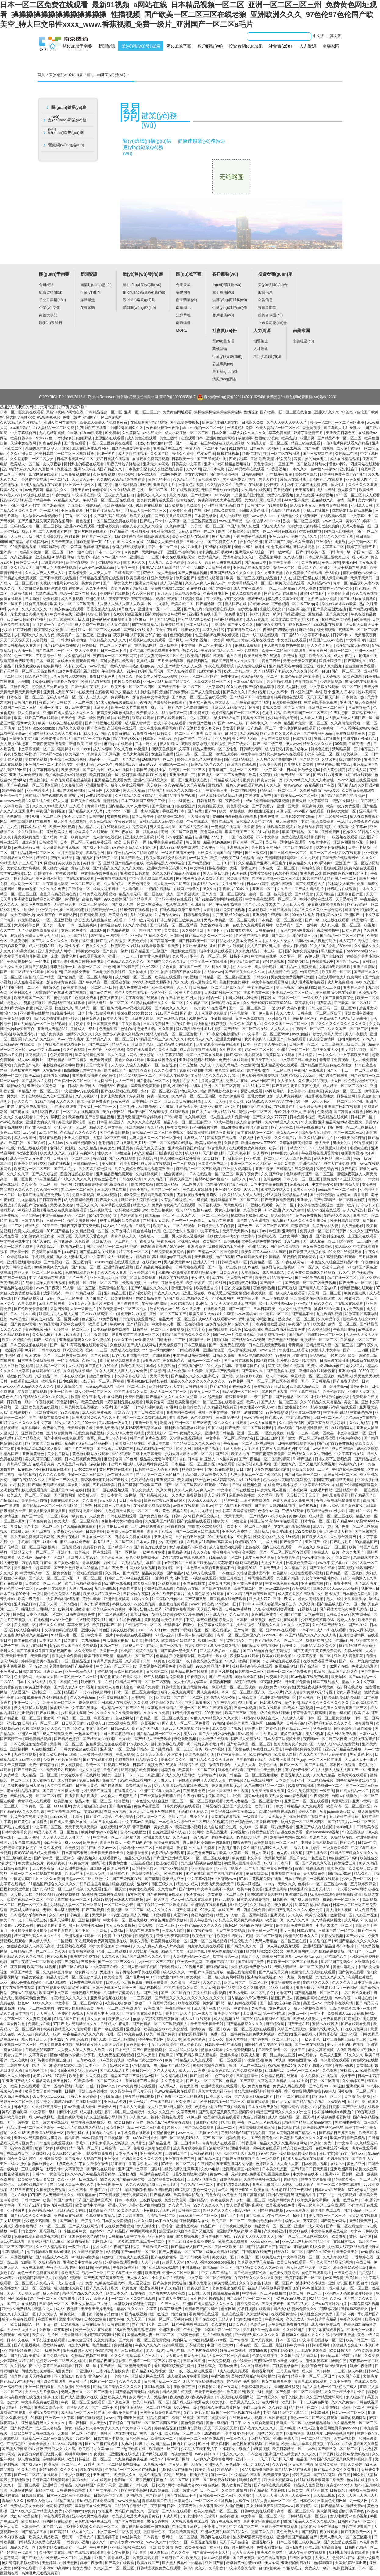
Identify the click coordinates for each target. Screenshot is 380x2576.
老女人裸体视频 (362, 1630)
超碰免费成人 (222, 1837)
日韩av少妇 (95, 1873)
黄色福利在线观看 (284, 1620)
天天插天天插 (107, 1428)
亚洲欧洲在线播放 (35, 1013)
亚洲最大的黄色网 (42, 1086)
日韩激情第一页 (155, 2247)
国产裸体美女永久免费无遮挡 (200, 878)
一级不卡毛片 (79, 2247)
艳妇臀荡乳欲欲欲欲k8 (219, 1091)
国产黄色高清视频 (224, 474)
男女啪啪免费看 (279, 682)
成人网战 (351, 1920)
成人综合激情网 (322, 1039)
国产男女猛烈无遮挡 (330, 609)
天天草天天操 (46, 1677)
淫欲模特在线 (54, 2345)
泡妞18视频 (224, 1257)
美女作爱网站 (196, 474)
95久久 (368, 1039)
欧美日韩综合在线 (17, 1267)
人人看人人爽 (311, 718)
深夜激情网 (364, 1723)
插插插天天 (199, 2475)
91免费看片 (217, 1008)
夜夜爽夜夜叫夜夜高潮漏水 (153, 531)
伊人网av (261, 1153)
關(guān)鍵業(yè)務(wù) (106, 75)
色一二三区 (24, 656)
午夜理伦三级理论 (294, 1350)
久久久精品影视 (123, 490)
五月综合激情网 (59, 1433)
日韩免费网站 (253, 474)
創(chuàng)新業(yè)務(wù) (67, 124)
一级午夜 (198, 1008)
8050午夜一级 (186, 2407)
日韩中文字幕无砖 (147, 1454)
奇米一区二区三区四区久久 (239, 1635)
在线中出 (337, 2164)
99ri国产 (359, 474)
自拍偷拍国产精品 (40, 977)
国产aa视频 (42, 1531)
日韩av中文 (196, 542)
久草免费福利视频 (248, 2070)
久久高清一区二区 (36, 1184)
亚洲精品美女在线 (71, 2210)
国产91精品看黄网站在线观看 (218, 899)
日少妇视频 (174, 505)
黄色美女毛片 (27, 562)
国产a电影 (218, 1386)
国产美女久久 (234, 692)
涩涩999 (84, 2298)
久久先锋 (180, 1837)
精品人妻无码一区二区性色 (162, 656)
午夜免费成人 (142, 1490)
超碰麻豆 (315, 1091)
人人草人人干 (356, 1759)
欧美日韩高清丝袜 (345, 1220)
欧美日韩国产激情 (99, 1656)
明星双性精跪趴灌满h (256, 1355)
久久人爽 (75, 1366)
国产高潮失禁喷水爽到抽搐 (57, 536)
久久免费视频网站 (241, 2050)
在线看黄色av (126, 1791)
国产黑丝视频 (188, 894)
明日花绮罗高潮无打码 (205, 1744)
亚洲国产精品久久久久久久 (232, 573)
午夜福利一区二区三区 (73, 1081)
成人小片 (158, 707)
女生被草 (166, 1106)
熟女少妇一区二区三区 (297, 1319)
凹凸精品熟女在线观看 (175, 1044)
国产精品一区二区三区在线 (342, 935)
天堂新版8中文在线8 (110, 1138)
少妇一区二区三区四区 (159, 1091)
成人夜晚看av (44, 1780)
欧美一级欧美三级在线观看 (36, 718)
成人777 (190, 1734)
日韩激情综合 (247, 2076)
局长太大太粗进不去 (215, 2091)
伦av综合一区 (211, 998)
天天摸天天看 (270, 764)
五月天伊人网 (267, 1734)
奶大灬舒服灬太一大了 (243, 671)
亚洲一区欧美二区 (229, 2247)
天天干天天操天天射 (362, 1335)
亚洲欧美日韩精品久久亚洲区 (38, 899)
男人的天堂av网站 (122, 1055)
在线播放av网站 (156, 1220)
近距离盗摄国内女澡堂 (234, 2164)
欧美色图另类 (139, 884)
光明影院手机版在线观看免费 (24, 1490)
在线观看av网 (190, 1780)
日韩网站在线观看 (190, 1267)
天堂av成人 (44, 2309)
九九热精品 (27, 1200)
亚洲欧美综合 (367, 1640)
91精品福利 (318, 2298)
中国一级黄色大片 (75, 837)
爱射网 (221, 1283)
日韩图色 (280, 1899)
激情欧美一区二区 (206, 2029)
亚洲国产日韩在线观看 (288, 1039)
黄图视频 (370, 1184)
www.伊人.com (263, 516)
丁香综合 (218, 625)
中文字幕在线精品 (305, 1392)
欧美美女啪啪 (141, 516)
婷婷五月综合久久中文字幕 (199, 759)
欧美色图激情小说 (200, 1754)
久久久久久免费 (52, 889)
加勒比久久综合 (270, 2433)
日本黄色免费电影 (357, 1594)
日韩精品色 (9, 1044)
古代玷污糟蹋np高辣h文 (357, 2050)
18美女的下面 (210, 671)
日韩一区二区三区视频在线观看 (36, 1873)
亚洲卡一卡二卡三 (123, 956)
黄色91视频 (308, 1506)
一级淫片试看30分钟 (178, 853)
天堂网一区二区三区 (325, 1293)
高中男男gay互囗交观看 (226, 599)
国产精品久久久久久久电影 (22, 1956)
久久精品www (319, 583)
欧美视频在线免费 (281, 2205)
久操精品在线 (342, 1837)
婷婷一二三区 (334, 2371)
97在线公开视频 (13, 1278)
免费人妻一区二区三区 (126, 1910)
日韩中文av (181, 1516)
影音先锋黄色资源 (61, 982)
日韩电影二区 (78, 1915)
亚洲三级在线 (308, 578)
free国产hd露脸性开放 (206, 1972)
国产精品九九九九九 (309, 2102)
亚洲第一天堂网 (190, 1962)
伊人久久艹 (23, 1101)
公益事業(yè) (222, 364)
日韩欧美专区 (209, 479)
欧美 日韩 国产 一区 (131, 842)
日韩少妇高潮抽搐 (72, 640)
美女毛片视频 (79, 1485)
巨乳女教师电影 (260, 1096)
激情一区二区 (321, 422)
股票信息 (265, 292)
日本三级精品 (197, 625)
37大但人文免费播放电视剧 (233, 1303)
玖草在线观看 (143, 718)
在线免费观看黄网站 (168, 1252)
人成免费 (97, 1516)
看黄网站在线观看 (281, 1055)
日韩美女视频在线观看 (79, 1749)
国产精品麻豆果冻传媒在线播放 (326, 1065)
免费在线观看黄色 (351, 733)
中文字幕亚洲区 (198, 1702)
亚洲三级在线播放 (93, 2091)
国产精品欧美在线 (245, 961)
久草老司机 (121, 1231)
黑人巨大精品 (134, 790)
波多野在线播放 (350, 1687)
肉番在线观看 (11, 599)
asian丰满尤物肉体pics (165, 1977)
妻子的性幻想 (292, 2397)
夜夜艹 (283, 2376)
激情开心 (99, 1863)
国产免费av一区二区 (356, 1283)
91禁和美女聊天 (239, 930)
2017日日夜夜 (22, 2190)
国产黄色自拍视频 (281, 1371)
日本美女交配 (136, 469)
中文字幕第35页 (171, 1055)
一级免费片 (313, 998)
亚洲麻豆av (161, 1355)
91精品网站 (48, 1324)
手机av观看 (283, 1428)
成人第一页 (322, 1526)
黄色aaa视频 (10, 1132)
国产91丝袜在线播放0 (358, 599)
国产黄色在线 (100, 992)
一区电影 (43, 961)
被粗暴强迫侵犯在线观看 (31, 821)
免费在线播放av (138, 1785)
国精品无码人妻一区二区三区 (330, 1345)
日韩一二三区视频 (63, 1480)
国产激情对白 (201, 2076)
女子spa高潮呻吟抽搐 (330, 2304)
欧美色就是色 (194, 2039)
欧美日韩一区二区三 (341, 1474)
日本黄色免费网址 (213, 1163)
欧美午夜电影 (68, 1537)
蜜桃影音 (49, 1381)
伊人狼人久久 (138, 2278)
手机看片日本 (173, 811)
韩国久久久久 (87, 1205)
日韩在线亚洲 (194, 2361)
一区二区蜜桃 (21, 1179)
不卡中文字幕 (267, 837)
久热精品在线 (346, 453)
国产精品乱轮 (138, 1324)
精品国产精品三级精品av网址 (89, 1443)
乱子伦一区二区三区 (207, 526)
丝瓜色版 (42, 557)
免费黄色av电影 (27, 1065)
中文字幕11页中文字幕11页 (234, 1811)
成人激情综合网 (204, 982)
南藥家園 (330, 46)
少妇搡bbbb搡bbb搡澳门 (334, 2112)
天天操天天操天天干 (182, 2355)
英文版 (335, 36)
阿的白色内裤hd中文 (257, 1925)
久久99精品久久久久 (282, 1122)
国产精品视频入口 (29, 1298)
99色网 (109, 967)
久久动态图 (20, 459)
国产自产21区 (29, 2205)
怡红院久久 (51, 987)
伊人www (293, 744)
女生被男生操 (67, 873)
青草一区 (340, 583)
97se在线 (112, 542)
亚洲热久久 (214, 2464)
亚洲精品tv (99, 2190)
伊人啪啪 (333, 573)
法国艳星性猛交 (287, 2387)
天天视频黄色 (314, 1873)
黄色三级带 (169, 438)
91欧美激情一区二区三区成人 (123, 1309)
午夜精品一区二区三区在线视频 (109, 500)
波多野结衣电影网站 (255, 1464)
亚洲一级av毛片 (27, 1702)
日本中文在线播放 (31, 1682)
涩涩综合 (134, 2029)
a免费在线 (113, 2003)
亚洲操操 (112, 2159)
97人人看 (251, 1189)
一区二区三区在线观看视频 (221, 1402)
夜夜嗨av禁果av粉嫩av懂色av (278, 2361)
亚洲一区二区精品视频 (315, 1780)
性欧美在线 (260, 2190)
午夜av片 (117, 1324)
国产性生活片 (363, 2159)
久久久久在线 (133, 542)
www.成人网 (333, 521)
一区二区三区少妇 (119, 1905)
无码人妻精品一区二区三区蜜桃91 (174, 1034)
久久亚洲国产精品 (160, 1521)
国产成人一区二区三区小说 (51, 1578)
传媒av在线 (93, 1811)
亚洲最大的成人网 (41, 1122)
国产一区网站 (125, 1552)
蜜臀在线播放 (310, 531)
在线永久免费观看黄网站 (78, 661)
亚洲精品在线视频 (119, 1267)
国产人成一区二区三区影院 (224, 894)
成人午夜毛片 (345, 656)
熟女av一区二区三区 (78, 1189)
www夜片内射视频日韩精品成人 (26, 2278)
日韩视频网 (346, 1096)
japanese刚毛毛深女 (67, 1816)
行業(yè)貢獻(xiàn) (227, 356)
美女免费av (91, 583)
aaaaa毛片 (275, 1723)
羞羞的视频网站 (70, 2117)
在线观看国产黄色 (51, 1925)
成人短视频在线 (42, 946)
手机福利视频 (43, 1257)
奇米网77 (284, 1993)
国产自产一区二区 (97, 536)
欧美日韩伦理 (340, 2350)
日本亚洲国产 (302, 692)
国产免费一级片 (115, 951)
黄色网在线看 (211, 832)
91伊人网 (184, 1449)
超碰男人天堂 (173, 2262)
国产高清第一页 (163, 941)
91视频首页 (194, 1967)
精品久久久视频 (71, 728)
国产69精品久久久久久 (150, 1288)
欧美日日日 (278, 1148)
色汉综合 (194, 505)
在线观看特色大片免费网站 (125, 827)
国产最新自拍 (163, 806)
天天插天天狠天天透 (107, 1853)
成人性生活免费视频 (71, 821)
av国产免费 (334, 2278)
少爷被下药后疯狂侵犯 (62, 1759)
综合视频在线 (123, 1884)
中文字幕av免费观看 (318, 821)
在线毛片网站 (321, 1490)
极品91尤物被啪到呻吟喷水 (57, 1018)
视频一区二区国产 (279, 2283)
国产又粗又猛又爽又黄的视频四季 (45, 521)
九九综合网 (260, 2464)
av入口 (255, 1179)
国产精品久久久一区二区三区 (209, 935)
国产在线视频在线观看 (119, 1091)
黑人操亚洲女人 (303, 505)
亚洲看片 (304, 1200)
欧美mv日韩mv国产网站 (27, 619)
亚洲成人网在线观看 (148, 2376)
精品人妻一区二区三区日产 (158, 1474)
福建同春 (183, 292)
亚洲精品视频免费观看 (177, 796)
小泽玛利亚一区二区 (324, 754)
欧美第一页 (275, 1920)
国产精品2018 (241, 697)
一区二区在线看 (229, 2060)
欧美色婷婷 (175, 562)
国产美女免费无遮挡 (302, 951)
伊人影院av (169, 744)
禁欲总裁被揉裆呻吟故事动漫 (258, 2091)
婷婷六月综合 (306, 474)
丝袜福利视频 (350, 1438)
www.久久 (105, 764)
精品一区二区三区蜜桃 (146, 2127)
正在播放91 (196, 588)
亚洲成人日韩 (362, 505)
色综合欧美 (272, 1179)
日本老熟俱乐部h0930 (28, 1915)
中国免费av (191, 2267)
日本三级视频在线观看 (29, 1345)
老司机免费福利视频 (239, 479)
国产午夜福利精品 (318, 733)
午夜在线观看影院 (220, 666)
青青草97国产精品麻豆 (130, 588)
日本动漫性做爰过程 (42, 599)
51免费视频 (200, 713)
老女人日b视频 (295, 946)
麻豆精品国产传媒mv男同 (341, 2355)
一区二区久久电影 (356, 1993)
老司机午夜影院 (280, 474)
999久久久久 (42, 2003)
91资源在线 (118, 1915)
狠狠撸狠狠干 (330, 661)
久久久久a (202, 1552)
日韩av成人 (120, 1728)
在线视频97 (17, 2444)
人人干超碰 (150, 2262)
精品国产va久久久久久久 (83, 2293)
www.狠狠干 (92, 2138)
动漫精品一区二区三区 (72, 1329)
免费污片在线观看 (234, 1060)
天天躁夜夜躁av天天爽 (316, 1687)
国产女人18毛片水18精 (160, 2267)
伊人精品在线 (224, 1112)
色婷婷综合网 (142, 1480)
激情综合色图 (137, 1853)
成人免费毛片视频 (227, 1728)
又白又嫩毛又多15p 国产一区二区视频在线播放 (155, 1143)
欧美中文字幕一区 (284, 562)
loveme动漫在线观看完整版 (235, 816)
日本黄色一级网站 (264, 448)
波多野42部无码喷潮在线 (142, 1428)
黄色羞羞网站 (298, 1951)
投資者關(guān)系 (245, 46)
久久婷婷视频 (196, 1117)
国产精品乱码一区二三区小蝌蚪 (174, 2143)
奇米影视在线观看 (336, 2060)
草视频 (61, 2148)
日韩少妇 (261, 977)
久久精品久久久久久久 (79, 1132)
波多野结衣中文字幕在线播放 (74, 1708)
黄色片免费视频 (309, 1215)
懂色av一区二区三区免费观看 (314, 2418)
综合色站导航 (36, 676)
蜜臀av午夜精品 (23, 1993)
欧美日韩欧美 (249, 1661)
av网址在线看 (140, 1070)
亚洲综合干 (349, 469)
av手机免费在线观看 (167, 842)
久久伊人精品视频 (313, 1081)
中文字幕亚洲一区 (352, 1433)
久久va (336, 2298)
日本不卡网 (137, 1112)
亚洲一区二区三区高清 (222, 1086)
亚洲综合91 (196, 1951)
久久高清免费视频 (346, 723)
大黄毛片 (370, 2376)
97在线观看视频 (249, 1257)
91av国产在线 (167, 1013)
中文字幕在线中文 (87, 495)
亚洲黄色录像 (200, 2283)
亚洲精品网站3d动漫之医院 (291, 666)
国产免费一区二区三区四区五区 (263, 1226)
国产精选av (346, 785)
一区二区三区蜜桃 (350, 422)
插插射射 (236, 1158)
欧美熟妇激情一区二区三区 (42, 552)
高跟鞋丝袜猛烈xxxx (168, 588)
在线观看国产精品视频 (149, 422)
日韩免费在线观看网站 (341, 858)
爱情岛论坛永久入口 (239, 557)
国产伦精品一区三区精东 (67, 1060)
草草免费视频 (280, 433)
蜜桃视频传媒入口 (276, 1189)
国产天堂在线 (282, 1127)
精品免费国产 (158, 2418)
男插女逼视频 (36, 759)
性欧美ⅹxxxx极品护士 (206, 1526)
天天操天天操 (11, 967)
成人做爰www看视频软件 (42, 516)
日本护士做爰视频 (251, 1620)
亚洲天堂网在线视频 (60, 422)
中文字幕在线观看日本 (215, 1625)
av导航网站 (173, 1563)
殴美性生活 (102, 2345)
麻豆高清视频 (313, 806)
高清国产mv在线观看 (326, 479)
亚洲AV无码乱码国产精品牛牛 (26, 500)
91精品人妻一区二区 (226, 1557)
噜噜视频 (34, 1262)
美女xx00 (353, 521)
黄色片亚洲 (356, 2164)
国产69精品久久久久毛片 (167, 961)
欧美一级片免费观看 (343, 806)
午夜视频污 (196, 1677)
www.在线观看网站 (136, 1780)
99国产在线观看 (241, 837)
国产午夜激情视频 (115, 1132)
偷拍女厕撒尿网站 (82, 1220)
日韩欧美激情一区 (342, 811)
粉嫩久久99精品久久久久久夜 (214, 1718)
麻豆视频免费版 (188, 593)
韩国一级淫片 (284, 1599)
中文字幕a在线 (298, 1417)
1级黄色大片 (78, 1863)
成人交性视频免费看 (167, 469)
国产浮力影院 (140, 1293)
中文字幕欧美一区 (15, 806)
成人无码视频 (171, 583)
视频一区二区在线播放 (282, 453)
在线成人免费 (366, 2381)
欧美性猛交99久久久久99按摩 (242, 1988)
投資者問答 (267, 307)
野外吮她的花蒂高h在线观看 (333, 1407)
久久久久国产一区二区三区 (286, 1024)
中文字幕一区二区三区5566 (267, 1034)
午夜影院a (205, 2164)
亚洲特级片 (16, 2210)
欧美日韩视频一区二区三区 (222, 2102)
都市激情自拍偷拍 (104, 2314)
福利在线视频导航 (311, 1127)
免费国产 (110, 1780)
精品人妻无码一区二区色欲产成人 (146, 894)
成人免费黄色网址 (255, 2086)
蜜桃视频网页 (109, 562)
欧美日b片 (161, 1226)
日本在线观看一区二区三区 (211, 1174)
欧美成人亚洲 (173, 1879)
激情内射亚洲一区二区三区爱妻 (186, 1423)
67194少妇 (239, 1905)
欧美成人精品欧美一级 (274, 1278)
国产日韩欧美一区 (311, 552)
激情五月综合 (182, 1288)
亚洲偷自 (104, 635)
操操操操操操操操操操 (47, 1511)
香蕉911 (99, 1158)
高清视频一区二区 (162, 2216)
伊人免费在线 (29, 713)
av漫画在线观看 (186, 1506)
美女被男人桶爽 (245, 739)
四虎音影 (29, 842)
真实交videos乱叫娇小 (320, 1578)
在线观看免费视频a (279, 827)
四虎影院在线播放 (47, 1252)
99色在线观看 (137, 1578)
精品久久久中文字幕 (337, 536)
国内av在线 (109, 1645)
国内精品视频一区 (122, 930)
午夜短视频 (45, 1402)
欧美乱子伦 (90, 2221)
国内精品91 (84, 858)
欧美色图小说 (24, 1034)
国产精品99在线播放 (149, 2371)
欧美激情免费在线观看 (295, 1925)
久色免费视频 (104, 474)
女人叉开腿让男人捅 (264, 946)
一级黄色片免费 (240, 428)
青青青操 (361, 1195)
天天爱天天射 (347, 2252)
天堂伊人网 (48, 1604)
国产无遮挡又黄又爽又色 (199, 728)
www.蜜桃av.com (250, 1314)
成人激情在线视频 (133, 453)
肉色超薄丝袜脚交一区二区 (127, 1511)
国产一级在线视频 (310, 2045)
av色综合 (100, 490)
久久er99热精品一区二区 (265, 1785)
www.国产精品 (231, 521)
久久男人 (180, 956)
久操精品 (273, 1257)
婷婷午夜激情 (13, 790)
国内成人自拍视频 (339, 531)
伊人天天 (323, 1143)
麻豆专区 (284, 811)
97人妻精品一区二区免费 (54, 428)
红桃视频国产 (21, 1412)
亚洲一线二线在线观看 (260, 635)
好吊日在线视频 (233, 2350)
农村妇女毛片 (191, 547)
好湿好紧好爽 (363, 1272)
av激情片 (141, 749)
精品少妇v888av (127, 739)
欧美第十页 (196, 1329)
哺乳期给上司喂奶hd (216, 552)
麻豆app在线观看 (118, 744)
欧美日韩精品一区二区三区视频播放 (65, 453)
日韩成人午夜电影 (115, 2024)
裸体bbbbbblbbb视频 (322, 1832)
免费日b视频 (181, 1630)
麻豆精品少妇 (179, 1552)
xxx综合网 (336, 2102)
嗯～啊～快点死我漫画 (196, 1635)
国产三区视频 (171, 1645)
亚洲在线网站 (312, 1583)
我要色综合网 (327, 1169)
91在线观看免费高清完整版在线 (101, 1941)
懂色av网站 (338, 464)
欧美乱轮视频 (316, 1915)
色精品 (161, 1656)
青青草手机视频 (160, 1531)
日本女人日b (146, 1542)
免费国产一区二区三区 (19, 707)
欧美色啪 (117, 2319)
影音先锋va (338, 1386)
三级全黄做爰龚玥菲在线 (160, 1796)
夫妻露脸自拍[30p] (226, 1785)
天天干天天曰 (361, 578)
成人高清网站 (224, 1480)
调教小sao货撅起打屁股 (317, 941)
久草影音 (138, 2143)
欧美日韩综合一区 (104, 775)
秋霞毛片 (47, 1314)
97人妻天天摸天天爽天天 (254, 2236)
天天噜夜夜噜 (198, 816)
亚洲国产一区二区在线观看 (306, 1801)
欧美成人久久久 (200, 1039)
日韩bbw (39, 2174)
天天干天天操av (235, 1231)
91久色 (236, 1329)
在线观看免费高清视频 (151, 459)
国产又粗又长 (97, 2288)
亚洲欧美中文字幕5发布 (83, 2262)
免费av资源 (354, 1651)
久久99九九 (277, 2407)
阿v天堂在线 (73, 1350)
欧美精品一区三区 (160, 1215)
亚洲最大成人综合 (250, 552)
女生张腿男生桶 (31, 832)
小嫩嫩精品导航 (318, 2423)
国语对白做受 (103, 2133)
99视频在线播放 (36, 495)
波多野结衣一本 (256, 992)
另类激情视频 (238, 878)
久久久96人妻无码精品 (219, 1065)
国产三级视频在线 (318, 453)
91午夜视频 (195, 1873)
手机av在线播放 (316, 510)
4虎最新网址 (131, 1677)
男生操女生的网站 (266, 847)
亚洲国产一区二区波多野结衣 (302, 464)
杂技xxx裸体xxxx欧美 (339, 604)
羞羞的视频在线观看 (77, 1174)
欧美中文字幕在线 (264, 775)
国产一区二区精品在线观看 (22, 972)
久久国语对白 (369, 785)
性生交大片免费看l (83, 650)
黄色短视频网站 (20, 961)
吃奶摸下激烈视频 (128, 614)
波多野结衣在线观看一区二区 (136, 1335)
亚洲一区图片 (11, 604)
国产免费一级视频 (319, 448)
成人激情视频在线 (243, 1350)
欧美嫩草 (280, 1573)
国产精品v (175, 1573)
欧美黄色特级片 (31, 1863)
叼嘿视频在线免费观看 (148, 640)
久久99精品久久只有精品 (21, 422)
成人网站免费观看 (342, 1734)
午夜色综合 (370, 1262)
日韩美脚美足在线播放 (80, 1407)
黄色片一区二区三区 (255, 1112)
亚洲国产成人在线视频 (359, 702)
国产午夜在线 (122, 832)
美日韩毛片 (369, 801)
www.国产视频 (302, 2464)
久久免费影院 (72, 785)
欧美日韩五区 (236, 1713)
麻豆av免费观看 (248, 645)
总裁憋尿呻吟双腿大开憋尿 (47, 448)
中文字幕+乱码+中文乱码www (348, 1412)
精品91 (42, 858)
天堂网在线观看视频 (186, 1438)
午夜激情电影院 (56, 884)
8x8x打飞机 (115, 1049)
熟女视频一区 (300, 625)
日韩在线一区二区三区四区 (319, 1013)
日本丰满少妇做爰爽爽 (96, 1013)
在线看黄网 (104, 692)
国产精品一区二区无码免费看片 (126, 2366)
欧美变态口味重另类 (298, 438)
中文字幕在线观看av (64, 1811)
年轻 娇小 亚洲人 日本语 (335, 692)
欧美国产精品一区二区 (301, 832)
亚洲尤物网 (347, 1371)
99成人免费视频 (346, 1744)
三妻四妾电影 (285, 1163)
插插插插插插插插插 (82, 1796)
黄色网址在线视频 (248, 2444)
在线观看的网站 (191, 1366)
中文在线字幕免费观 (321, 702)
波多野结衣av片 (206, 884)
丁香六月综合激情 (94, 2164)
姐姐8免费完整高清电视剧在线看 (102, 1184)
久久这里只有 (143, 593)
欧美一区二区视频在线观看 (274, 531)
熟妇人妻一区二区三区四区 (303, 1822)
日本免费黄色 (40, 1521)
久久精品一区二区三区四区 (194, 1096)
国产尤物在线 (219, 588)
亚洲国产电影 (291, 1614)
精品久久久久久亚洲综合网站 (318, 910)
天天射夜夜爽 (365, 635)
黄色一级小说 (204, 2190)
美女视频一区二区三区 (343, 1091)
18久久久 (209, 889)
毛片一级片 (362, 1158)
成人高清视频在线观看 (198, 1049)
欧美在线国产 (115, 1070)
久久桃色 (25, 1557)
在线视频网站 (342, 1428)
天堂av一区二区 (79, 1879)
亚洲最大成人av (157, 1837)
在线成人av (20, 1531)
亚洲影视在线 (196, 780)
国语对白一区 (359, 1511)
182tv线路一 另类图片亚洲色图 (239, 495)
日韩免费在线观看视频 (98, 894)
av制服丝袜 (301, 1034)
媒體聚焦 (87, 300)
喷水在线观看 (175, 723)
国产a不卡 (215, 930)
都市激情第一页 (89, 542)
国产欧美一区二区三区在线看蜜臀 (200, 697)
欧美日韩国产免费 (161, 2034)
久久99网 (193, 469)
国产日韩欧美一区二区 (288, 853)
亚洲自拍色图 (214, 1350)
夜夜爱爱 (233, 801)
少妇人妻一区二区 (151, 1816)
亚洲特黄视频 (46, 1412)
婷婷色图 (273, 1728)
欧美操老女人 (147, 713)
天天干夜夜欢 (62, 542)
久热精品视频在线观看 (139, 1651)
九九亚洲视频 (105, 1588)
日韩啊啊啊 (95, 1531)
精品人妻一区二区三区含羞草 (31, 2127)
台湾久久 (126, 676)
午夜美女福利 (178, 1127)
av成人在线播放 (263, 1423)
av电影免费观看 (99, 796)
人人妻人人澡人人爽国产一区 (349, 718)
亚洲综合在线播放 (331, 542)
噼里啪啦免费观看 (174, 1604)
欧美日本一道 (11, 1920)
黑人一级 (334, 1599)
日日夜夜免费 (50, 1200)
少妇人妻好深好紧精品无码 (220, 796)
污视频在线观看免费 (143, 1930)
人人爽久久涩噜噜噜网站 (276, 759)
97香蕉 (145, 702)
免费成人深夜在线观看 (152, 2148)
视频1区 (74, 1511)
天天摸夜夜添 (349, 1298)
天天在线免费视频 (275, 739)
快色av (24, 2003)
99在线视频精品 (145, 625)
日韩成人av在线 (34, 827)
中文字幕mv (296, 1091)
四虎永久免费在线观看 (133, 1537)
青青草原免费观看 (334, 1060)
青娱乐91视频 (89, 557)
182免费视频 (306, 1531)
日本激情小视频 (357, 2096)
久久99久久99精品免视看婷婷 (121, 479)
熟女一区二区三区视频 (302, 521)
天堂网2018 (247, 1568)
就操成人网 (146, 661)
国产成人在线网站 (142, 1345)
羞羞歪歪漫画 (39, 2444)
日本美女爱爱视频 (117, 2221)
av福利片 (232, 1106)
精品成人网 (357, 770)
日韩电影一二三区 (171, 1340)
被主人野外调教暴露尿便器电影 (79, 961)
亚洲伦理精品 (310, 1163)
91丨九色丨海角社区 (296, 1977)
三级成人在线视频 (129, 1899)
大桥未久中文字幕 (326, 1350)
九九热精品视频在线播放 (201, 1863)
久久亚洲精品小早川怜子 (106, 2117)
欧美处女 (289, 1645)
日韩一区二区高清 (325, 2081)
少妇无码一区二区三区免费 (102, 1381)
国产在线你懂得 (200, 1930)
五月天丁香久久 (264, 1060)
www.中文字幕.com (45, 1049)
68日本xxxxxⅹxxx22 (49, 2096)
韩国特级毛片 (103, 2241)
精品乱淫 (33, 1226)
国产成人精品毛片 (310, 889)
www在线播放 (11, 1122)
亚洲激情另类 (186, 1106)
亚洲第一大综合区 (80, 485)
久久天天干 (191, 1309)
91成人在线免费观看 (232, 2371)
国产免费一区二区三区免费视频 (311, 1283)
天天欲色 (69, 718)
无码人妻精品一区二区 (197, 531)
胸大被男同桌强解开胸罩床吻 (164, 692)
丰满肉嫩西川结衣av (334, 764)
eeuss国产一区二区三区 (341, 671)
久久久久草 (143, 2221)
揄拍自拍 (179, 2314)
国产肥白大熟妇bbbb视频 (242, 1376)
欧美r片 (252, 1402)
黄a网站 (20, 780)
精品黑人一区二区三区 (135, 1656)
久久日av (57, 1915)
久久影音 (166, 1029)
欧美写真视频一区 (81, 562)
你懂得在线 (330, 2407)
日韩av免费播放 (156, 1024)
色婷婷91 (97, 2231)
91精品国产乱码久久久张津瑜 (289, 542)
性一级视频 (199, 1200)
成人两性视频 (68, 946)
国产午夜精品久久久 (186, 1433)
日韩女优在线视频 (174, 1278)
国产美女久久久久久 (171, 1008)
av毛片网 (225, 2190)
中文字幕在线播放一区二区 (68, 1899)
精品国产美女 (150, 930)
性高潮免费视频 (93, 915)
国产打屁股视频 (27, 2345)
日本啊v (149, 739)
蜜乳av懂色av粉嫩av (360, 573)
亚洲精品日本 (25, 1604)
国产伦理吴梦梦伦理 (31, 1309)
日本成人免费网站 (173, 2298)
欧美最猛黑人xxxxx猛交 (166, 863)
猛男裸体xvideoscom (74, 749)
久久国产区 (160, 453)
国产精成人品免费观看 (153, 1739)
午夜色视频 (166, 1241)
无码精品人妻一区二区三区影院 (36, 526)
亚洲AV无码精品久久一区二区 (158, 780)
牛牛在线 (105, 1682)
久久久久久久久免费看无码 (119, 1713)
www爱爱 (332, 790)
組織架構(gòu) (50, 292)
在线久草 (242, 1324)
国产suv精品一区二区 (139, 2252)
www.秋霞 (121, 1101)
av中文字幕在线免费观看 (308, 485)
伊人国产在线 (236, 604)
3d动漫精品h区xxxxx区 (208, 2340)
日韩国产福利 (25, 702)
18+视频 (337, 2086)
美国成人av (312, 2003)
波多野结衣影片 (219, 1324)
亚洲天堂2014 (62, 1490)
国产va (211, 811)
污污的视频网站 (98, 1692)
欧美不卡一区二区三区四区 (133, 687)
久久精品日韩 (46, 1376)
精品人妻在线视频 (177, 2392)
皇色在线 (252, 1547)
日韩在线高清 (130, 1179)
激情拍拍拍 (27, 1474)
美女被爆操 (138, 972)
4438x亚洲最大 (297, 500)
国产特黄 (195, 811)
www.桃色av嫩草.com (97, 568)
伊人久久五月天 (320, 645)
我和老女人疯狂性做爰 (165, 542)
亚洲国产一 (354, 915)
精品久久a (121, 1044)
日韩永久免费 (253, 422)
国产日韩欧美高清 (149, 1412)
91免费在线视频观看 (345, 1252)
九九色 (13, 827)
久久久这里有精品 (255, 2366)
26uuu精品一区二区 (158, 759)
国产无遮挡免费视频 (278, 1200)
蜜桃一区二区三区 (132, 1386)
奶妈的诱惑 (268, 2153)
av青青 (208, 910)
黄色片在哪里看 (147, 1806)
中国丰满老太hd (24, 2231)
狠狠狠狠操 (300, 1226)
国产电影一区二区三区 (42, 1526)
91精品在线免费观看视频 (27, 1106)
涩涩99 (6, 656)
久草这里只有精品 (72, 1464)
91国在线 (240, 873)
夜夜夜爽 (264, 1138)
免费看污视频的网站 (196, 1070)
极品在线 (180, 1511)
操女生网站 (115, 2127)
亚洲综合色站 (142, 1044)
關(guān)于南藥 (77, 46)
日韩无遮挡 (188, 1065)
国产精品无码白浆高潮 (332, 2475)
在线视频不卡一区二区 (143, 1625)
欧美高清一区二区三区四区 (348, 1806)
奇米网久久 (318, 1837)
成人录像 (88, 2107)
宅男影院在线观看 (92, 428)
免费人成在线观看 (29, 1231)
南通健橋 (183, 323)
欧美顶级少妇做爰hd (51, 630)
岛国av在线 (209, 2133)
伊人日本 (174, 2039)
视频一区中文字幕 (213, 1412)
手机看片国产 (29, 1542)
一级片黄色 (160, 1511)
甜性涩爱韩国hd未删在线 (326, 2361)
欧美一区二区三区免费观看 (284, 650)
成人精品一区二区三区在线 (345, 1086)
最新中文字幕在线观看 (205, 1055)
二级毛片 (205, 739)
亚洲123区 (151, 967)
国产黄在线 (19, 1112)
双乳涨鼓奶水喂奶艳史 (257, 1319)
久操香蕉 (231, 1143)
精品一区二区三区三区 (19, 894)
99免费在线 (134, 2034)
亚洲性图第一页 (110, 2184)
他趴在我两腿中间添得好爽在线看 (152, 1842)
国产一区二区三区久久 (116, 1962)
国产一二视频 (186, 443)
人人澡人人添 (97, 697)
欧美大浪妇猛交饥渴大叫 (166, 858)
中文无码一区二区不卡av (206, 448)
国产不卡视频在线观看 (58, 578)
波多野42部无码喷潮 (353, 645)
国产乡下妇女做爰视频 (217, 1734)
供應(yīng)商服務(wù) (229, 300)
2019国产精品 (313, 878)
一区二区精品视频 (76, 1661)
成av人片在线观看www (245, 785)
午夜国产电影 (299, 1324)
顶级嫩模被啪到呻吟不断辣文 (55, 682)
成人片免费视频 (340, 982)
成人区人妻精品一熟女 (143, 723)
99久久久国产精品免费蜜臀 (122, 2179)
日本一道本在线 (79, 552)
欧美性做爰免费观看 (358, 790)
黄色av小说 (219, 2174)
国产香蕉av (255, 2216)
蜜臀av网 (118, 1464)
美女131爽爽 (11, 2221)
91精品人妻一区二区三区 (268, 443)
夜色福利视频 (264, 1288)
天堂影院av (250, 1272)
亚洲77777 (123, 1412)
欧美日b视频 (275, 2060)
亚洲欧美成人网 (59, 832)
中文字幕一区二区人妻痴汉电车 (207, 645)
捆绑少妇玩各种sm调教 (182, 1086)
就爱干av (91, 733)
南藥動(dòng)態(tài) (96, 285)
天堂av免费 (52, 1070)
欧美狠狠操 (71, 770)
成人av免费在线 (78, 707)
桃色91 (18, 1614)
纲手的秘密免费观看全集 (112, 619)
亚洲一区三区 (366, 650)
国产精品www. (348, 961)
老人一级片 (155, 2350)
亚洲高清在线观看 (168, 448)
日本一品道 (252, 1044)
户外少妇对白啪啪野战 (74, 438)
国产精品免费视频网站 (261, 1645)
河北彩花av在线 (65, 583)
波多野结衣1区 (312, 593)
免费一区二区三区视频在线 (170, 2319)
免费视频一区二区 (315, 1231)
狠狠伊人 (76, 588)
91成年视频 (224, 1122)
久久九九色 (27, 2469)
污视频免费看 (169, 1583)
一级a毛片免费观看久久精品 (346, 443)
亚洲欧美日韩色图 (341, 433)
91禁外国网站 (63, 557)
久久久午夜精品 (83, 1697)
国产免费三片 (291, 1542)
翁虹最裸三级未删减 (142, 2081)
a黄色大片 (127, 609)
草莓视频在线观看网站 (89, 1345)
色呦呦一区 (123, 2480)
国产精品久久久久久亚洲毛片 (195, 1376)
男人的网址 (139, 1915)
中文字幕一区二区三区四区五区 (191, 521)
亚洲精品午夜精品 (114, 1086)
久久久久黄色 (342, 2402)
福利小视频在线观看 (316, 899)
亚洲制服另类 (170, 2330)
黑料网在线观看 (275, 1392)
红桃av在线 (206, 453)
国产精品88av (119, 1547)
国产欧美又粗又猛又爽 (173, 516)
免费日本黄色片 (102, 676)
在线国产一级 (190, 967)
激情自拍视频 (36, 967)
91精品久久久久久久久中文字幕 (26, 1423)
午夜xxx (333, 2444)
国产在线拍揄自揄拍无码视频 (267, 1651)
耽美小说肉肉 (11, 490)
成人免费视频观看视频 (116, 2055)
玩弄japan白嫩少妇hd (338, 1811)
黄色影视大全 (238, 806)
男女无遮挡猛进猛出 (95, 1169)
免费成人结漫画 (210, 578)
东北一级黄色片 (181, 801)
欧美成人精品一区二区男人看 (180, 1184)
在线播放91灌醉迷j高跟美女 (355, 1485)
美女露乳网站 (233, 728)
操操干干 (298, 2050)
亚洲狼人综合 (354, 987)
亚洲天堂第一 (354, 1179)
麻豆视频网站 (217, 1967)
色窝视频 (324, 1112)
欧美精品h (284, 925)
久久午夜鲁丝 (250, 2283)
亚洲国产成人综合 (237, 1806)
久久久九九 (212, 1982)
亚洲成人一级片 (83, 1029)
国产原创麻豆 (112, 1557)
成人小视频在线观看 (311, 2008)
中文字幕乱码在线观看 (108, 516)
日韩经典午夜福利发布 (90, 687)
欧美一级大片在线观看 (130, 707)
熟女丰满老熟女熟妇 (195, 619)
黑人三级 (343, 1158)
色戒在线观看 (232, 2314)
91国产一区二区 (103, 2381)
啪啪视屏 (221, 1340)
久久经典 (307, 1604)
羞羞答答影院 (244, 1511)
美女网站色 (16, 2024)
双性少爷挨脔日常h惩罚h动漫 (38, 754)
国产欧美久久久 (315, 1537)
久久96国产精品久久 (329, 1625)
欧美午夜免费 (247, 1174)
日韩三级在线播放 (335, 1360)
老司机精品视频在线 (24, 1791)
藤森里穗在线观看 (129, 1671)
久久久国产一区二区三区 (348, 1029)
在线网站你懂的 (99, 1775)
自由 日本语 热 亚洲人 (179, 998)
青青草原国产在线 (250, 1366)
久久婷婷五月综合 (58, 1972)
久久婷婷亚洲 (193, 930)
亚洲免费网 (269, 816)
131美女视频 (25, 951)
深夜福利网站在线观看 (286, 1366)
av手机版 (18, 1485)
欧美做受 (71, 1640)
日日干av (244, 1469)
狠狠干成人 (257, 599)
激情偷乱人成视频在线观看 (313, 1972)
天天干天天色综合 (210, 2392)
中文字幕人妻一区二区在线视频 (232, 790)
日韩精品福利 (251, 749)
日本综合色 (285, 1780)
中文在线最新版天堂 (179, 557)
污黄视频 (327, 728)
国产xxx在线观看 (122, 1158)
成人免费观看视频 (29, 982)
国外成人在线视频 (174, 1075)
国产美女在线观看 (86, 801)
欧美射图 (76, 2076)
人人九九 (155, 562)
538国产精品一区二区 (223, 2330)
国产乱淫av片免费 (37, 1081)
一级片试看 (336, 1355)
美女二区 (352, 1402)
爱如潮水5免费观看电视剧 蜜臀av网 (54, 796)
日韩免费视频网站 (76, 474)
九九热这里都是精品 (85, 505)
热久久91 (191, 650)
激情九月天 (250, 1956)
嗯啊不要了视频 (207, 1449)
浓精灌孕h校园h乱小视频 (259, 438)
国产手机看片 (263, 806)
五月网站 (100, 1930)
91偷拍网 (54, 972)
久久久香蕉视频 (365, 593)
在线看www (259, 604)
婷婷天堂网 (129, 1163)
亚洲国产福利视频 (182, 552)
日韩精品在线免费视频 (19, 578)
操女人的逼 (96, 2019)
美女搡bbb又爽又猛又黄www (74, 2070)
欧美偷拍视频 (295, 656)
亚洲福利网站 (89, 1920)
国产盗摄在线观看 (333, 1075)
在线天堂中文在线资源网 (298, 516)
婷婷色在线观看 (231, 1770)
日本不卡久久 (257, 723)
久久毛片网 (45, 2283)
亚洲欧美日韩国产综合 (187, 1148)
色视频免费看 (181, 635)
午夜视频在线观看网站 (320, 1153)
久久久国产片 (285, 1138)
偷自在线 (234, 656)
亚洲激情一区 (149, 609)
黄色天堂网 (189, 2086)
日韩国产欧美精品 (200, 1563)
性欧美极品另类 (149, 1298)
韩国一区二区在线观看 (247, 2065)
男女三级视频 (100, 821)
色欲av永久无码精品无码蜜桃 (344, 1018)
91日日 (230, 863)
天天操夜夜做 (43, 1868)
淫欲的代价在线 (20, 1376)
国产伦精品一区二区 (153, 1081)
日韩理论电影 (77, 910)
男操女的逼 (342, 1143)
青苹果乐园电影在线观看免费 (31, 1464)
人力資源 (307, 46)
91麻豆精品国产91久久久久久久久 (63, 1179)
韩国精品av (87, 2195)
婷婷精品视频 (165, 2428)
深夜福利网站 (271, 1682)
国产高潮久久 (355, 661)
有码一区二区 (277, 1314)
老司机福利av (37, 542)
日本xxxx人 (368, 1734)
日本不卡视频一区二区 (75, 459)
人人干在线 (124, 1081)
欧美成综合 (212, 1241)
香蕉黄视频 (311, 428)
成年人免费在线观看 (19, 2319)
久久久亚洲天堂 (20, 453)
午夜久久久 (171, 2304)
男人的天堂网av (177, 1262)
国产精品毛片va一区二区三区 (352, 1822)
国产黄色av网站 (23, 1324)
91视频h (248, 1718)
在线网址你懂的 (187, 889)
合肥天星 (183, 285)
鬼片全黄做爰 (141, 915)
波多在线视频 (291, 1734)
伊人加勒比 (146, 2226)
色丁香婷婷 (224, 2076)
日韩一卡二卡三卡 (163, 547)
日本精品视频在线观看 (112, 1329)
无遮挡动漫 (128, 2174)
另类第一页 (16, 1096)
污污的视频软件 (205, 1127)
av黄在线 (138, 2293)
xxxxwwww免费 (13, 801)
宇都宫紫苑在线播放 (348, 1469)
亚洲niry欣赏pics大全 (265, 2221)
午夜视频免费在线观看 (304, 1749)
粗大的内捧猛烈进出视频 (203, 2381)
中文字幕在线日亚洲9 (68, 614)
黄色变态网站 (145, 645)
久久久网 (164, 1490)
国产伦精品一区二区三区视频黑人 (160, 2024)
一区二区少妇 (43, 459)
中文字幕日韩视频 (44, 770)
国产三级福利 (256, 853)
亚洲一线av (9, 2164)
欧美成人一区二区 (25, 464)
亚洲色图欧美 (187, 2226)
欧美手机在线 (78, 2133)
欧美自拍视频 (162, 1210)
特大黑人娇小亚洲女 (315, 568)
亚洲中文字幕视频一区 (278, 1697)
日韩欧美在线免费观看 (51, 2480)
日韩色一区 (56, 1220)
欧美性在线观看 (168, 977)
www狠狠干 (253, 1417)
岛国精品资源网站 (119, 1993)
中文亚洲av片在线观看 (80, 1091)
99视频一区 (227, 1604)
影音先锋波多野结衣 (124, 464)
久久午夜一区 (212, 847)
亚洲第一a (9, 552)
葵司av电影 (254, 1796)
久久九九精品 (246, 951)
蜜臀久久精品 (61, 858)
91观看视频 (278, 505)
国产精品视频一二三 (205, 863)
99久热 (145, 485)
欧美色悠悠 (353, 676)
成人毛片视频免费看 (308, 982)
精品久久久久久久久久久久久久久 (339, 1024)
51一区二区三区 (89, 1578)
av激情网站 (249, 1065)
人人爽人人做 (21, 536)
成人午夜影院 (191, 2045)
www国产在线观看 (309, 811)
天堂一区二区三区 (244, 770)
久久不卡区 (67, 2179)
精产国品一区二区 (342, 878)
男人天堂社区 (215, 1495)
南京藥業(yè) (186, 300)
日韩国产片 (256, 505)
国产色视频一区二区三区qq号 (295, 604)
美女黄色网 (318, 650)
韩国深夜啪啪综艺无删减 (334, 1480)
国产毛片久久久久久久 (50, 941)
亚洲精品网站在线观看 (280, 1065)
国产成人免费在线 (206, 692)
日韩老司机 (175, 2350)
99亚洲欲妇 (85, 2371)
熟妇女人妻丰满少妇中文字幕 (232, 1236)
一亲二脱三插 (261, 1397)
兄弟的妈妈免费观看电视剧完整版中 (310, 930)
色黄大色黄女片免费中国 (293, 1500)
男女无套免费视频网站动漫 (293, 977)
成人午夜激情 (67, 2309)
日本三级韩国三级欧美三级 (327, 557)
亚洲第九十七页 (51, 910)
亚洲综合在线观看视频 (69, 759)
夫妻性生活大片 (185, 1081)
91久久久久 (354, 2055)
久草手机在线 (39, 801)
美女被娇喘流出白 (215, 925)
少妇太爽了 (304, 2184)
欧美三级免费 (92, 1402)
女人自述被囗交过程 (17, 1366)
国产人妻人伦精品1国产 (254, 2096)
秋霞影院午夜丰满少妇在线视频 (61, 992)
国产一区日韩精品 (316, 1381)
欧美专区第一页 (199, 1283)
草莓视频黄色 (359, 707)
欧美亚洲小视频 (38, 1687)
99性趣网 (236, 1381)
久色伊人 (90, 1360)
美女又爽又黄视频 (151, 1148)
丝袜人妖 (247, 1138)
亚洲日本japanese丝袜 (109, 1278)
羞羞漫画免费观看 (360, 666)
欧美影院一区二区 (337, 972)
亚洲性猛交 (207, 2366)
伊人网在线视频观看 (283, 1946)
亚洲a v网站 (329, 1506)
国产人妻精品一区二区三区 (181, 2252)
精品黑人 (344, 1376)
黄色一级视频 (340, 1713)
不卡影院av (30, 1215)
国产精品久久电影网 (100, 1739)
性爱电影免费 (108, 526)
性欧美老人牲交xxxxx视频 (157, 676)
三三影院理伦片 (229, 1417)
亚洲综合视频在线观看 (198, 1060)
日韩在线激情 (280, 910)
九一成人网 (49, 510)
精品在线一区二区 (342, 1278)
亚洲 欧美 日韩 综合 (85, 744)
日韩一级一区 (86, 2366)
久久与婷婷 (310, 858)
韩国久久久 (134, 428)
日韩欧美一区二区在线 (75, 702)
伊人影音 (266, 1013)
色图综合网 (23, 1677)
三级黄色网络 (52, 562)
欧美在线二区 (182, 604)
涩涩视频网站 (270, 557)
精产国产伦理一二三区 (20, 987)
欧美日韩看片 (174, 1594)
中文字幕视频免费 (286, 1982)
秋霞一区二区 (89, 967)
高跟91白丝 (85, 2086)
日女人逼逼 (351, 930)
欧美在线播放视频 (162, 1060)
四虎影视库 (238, 459)
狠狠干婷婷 (44, 2148)
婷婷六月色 (139, 1941)
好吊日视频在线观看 (113, 459)
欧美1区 (353, 2278)
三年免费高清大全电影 (251, 702)
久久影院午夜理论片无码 (131, 2091)
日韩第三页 (114, 1578)
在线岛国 (186, 1666)
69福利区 (183, 2190)
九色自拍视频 (25, 1754)
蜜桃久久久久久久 (152, 495)
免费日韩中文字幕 (339, 2143)
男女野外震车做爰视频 (260, 1075)
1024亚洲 (272, 1210)
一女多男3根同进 (224, 640)
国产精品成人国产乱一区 (337, 1604)
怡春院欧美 (310, 972)
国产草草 (152, 1879)
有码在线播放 (194, 1583)
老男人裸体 (268, 479)
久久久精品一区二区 (197, 2184)
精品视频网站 (197, 661)
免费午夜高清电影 (44, 1765)
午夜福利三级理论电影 (278, 630)
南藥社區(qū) (303, 341)
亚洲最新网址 (279, 1018)
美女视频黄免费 (27, 837)
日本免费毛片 (270, 1568)
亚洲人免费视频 (77, 1138)
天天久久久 (65, 1101)
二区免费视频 (69, 1547)
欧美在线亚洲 (82, 941)
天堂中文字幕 (97, 1065)
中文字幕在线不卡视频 (234, 1506)
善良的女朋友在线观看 (155, 500)
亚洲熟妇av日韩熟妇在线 (148, 1381)
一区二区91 (60, 479)
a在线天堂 (84, 692)
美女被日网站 (58, 1454)
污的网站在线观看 (229, 619)
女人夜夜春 (52, 464)
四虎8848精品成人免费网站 (37, 1853)
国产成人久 (274, 1417)
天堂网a (117, 1930)
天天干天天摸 (215, 1101)
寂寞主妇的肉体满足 (311, 459)
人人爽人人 (46, 2013)
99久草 (125, 1827)
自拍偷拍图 (43, 873)
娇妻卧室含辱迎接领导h (327, 1423)
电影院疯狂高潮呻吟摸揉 (63, 1065)
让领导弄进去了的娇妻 (216, 1226)
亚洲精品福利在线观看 (246, 469)
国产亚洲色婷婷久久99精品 (76, 1568)
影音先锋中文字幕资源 (151, 697)
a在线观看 (227, 1464)
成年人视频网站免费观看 (120, 1220)
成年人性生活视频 (51, 1283)
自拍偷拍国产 (320, 1941)
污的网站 (196, 1832)
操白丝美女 (53, 1842)
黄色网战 (137, 650)
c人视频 (112, 2252)
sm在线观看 (218, 1329)
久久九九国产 (353, 1552)
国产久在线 (96, 728)
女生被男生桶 (162, 754)
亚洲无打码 (85, 764)
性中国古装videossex (263, 521)
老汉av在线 (42, 2076)
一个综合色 (119, 2376)
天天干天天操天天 (15, 640)
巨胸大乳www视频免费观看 (129, 1008)
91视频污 (157, 1371)
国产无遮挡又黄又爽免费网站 (317, 1651)
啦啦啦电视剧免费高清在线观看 (349, 868)
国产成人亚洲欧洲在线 (69, 1822)
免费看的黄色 (54, 1428)
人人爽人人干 (100, 573)
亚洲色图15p (310, 873)
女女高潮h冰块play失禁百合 (33, 915)
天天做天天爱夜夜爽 (300, 661)
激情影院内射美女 (226, 1003)
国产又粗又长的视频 (125, 1620)
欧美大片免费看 (136, 754)
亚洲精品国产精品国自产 (224, 505)
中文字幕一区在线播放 (209, 961)
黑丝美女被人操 (325, 1049)
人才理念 (260, 349)
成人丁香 (29, 531)
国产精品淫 (119, 531)
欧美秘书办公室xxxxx (145, 2060)
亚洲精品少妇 (115, 2102)
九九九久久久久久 (331, 1977)
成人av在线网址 (121, 770)
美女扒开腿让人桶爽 (336, 1531)
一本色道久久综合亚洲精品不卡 (333, 1262)
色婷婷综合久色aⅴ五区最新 (50, 1096)
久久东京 (273, 785)
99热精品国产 (366, 1542)
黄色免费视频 (192, 2423)
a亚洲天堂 (44, 1008)
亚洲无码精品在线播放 (343, 1749)
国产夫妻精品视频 (193, 573)
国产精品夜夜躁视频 (254, 1220)
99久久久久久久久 (208, 2205)
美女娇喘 (147, 1055)
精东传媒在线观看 (69, 609)
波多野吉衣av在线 (165, 1309)
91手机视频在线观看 (49, 2340)
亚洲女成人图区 (359, 479)
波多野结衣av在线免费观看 (183, 1557)
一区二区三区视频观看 (205, 1801)
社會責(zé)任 (281, 46)
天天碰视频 (331, 676)
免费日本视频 (83, 1195)
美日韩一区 (92, 863)
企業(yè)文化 (49, 307)
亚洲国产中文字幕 (133, 2169)
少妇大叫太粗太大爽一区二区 (189, 1454)
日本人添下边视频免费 (333, 1459)
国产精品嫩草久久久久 (245, 2024)
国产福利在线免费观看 (244, 1055)
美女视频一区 (25, 1625)
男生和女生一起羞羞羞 (33, 1568)
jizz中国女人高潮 (285, 1153)
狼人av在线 (250, 1267)
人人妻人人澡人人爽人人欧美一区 (124, 604)
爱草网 (75, 547)
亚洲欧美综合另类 (49, 2407)
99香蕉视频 (277, 469)
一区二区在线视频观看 (81, 1112)
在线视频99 (152, 1262)
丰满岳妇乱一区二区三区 (113, 1542)
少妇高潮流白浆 (171, 1542)
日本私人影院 (173, 1930)
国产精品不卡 (302, 1314)
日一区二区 (209, 2490)
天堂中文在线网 (23, 443)
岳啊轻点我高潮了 (40, 2050)
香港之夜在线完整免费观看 (65, 1210)
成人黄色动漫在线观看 (206, 1594)
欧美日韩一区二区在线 (27, 1143)
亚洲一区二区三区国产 (199, 676)
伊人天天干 (242, 967)
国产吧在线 (166, 619)
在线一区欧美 (323, 1433)
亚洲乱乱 (65, 1552)
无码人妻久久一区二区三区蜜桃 (155, 1138)
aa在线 (218, 1278)
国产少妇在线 (332, 956)
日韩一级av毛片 (280, 552)
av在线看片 (368, 1329)
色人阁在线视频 (290, 1853)
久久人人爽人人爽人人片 (287, 422)
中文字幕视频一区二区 (36, 749)
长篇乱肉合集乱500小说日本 (356, 2345)
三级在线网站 (181, 1303)
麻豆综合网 (113, 1459)
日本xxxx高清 (258, 884)
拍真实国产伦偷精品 (360, 739)
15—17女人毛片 (70, 1039)
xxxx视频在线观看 (329, 625)
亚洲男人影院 (142, 1018)
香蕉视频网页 (221, 1682)
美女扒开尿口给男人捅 (263, 500)
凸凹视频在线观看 (122, 728)
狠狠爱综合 (342, 1728)
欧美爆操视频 (187, 2236)
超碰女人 (175, 2127)
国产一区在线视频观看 (110, 1490)
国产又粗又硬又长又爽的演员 (296, 1086)
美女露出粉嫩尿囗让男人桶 (40, 2454)
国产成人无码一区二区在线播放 (137, 904)
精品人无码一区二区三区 (108, 1003)
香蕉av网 (15, 816)
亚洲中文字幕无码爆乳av (167, 868)
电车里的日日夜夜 (114, 1526)
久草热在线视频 (174, 1200)
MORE (181, 330)
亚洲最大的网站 (229, 1039)
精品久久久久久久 (318, 744)
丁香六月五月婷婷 (305, 1848)
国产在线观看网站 (172, 718)
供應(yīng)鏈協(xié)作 (229, 307)
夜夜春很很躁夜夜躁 (163, 428)
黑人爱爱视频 (139, 2283)
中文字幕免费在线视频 (315, 1205)
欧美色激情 (336, 1868)
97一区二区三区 (349, 495)
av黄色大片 (231, 2195)
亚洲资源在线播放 (306, 1412)
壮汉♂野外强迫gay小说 (330, 1397)
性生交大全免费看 (67, 1656)
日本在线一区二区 (147, 1101)
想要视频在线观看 (72, 1946)
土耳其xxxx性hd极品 (298, 816)
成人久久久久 (174, 1972)
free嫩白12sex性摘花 (85, 433)
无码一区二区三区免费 (65, 1298)
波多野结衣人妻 (326, 1226)
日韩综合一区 (79, 889)
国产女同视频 (295, 707)
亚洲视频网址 (101, 1210)
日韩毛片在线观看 (161, 1811)
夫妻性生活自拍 (34, 1500)
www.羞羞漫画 (297, 2210)
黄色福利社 (38, 780)
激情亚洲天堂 (344, 2335)
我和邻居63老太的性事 (227, 1246)
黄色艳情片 (63, 998)
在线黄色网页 (356, 2029)
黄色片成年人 (297, 749)
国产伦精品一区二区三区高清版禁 (28, 671)
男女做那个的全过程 (74, 2387)
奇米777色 (44, 438)
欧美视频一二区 (356, 754)
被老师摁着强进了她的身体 (94, 1075)
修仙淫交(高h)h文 (103, 1215)
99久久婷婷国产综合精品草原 (250, 687)
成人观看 (372, 495)
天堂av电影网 (345, 2438)
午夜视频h (99, 2454)
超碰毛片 (299, 2216)
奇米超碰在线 (18, 1257)
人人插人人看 (293, 904)
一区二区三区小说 (86, 884)
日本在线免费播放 (263, 2107)
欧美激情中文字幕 (90, 2205)
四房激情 (272, 2444)
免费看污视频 (101, 1060)
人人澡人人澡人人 (280, 941)
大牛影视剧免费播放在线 (261, 1241)
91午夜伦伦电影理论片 (146, 671)
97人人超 (61, 801)
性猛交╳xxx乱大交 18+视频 (276, 1537)
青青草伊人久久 (124, 1236)
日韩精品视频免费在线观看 (101, 578)
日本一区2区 (286, 2340)
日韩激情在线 (289, 2127)
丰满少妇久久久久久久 (248, 433)
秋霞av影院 (322, 1728)
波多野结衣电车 (227, 718)
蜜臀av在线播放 (327, 739)
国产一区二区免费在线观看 (66, 1355)
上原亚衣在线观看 (110, 438)
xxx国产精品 (20, 428)
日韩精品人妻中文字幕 (255, 821)
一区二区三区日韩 (102, 987)
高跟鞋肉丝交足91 (91, 1620)
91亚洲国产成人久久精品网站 (171, 1775)
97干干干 (50, 1226)
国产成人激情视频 (305, 1899)
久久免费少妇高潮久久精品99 (119, 1034)
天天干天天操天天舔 (82, 1827)
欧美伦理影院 (334, 1392)
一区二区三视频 (364, 1070)
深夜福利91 (306, 987)
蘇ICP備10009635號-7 (177, 397)
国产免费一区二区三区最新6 (351, 1127)
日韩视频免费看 (197, 915)
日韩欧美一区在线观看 (223, 2045)
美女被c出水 (282, 1531)
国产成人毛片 (366, 1583)
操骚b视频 (127, 474)
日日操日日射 (267, 1438)
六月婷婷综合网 (27, 925)
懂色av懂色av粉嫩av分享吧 (345, 873)
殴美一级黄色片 (74, 1516)
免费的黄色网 (164, 2133)
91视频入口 (307, 1609)
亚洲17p (281, 1386)
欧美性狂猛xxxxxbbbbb (37, 728)
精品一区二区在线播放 (36, 2008)
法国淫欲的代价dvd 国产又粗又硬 (179, 1599)
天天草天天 (159, 1376)
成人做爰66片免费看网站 (188, 2376)
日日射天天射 (199, 2293)
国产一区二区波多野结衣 (179, 2138)
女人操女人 (286, 1081)
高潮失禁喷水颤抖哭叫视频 (203, 744)
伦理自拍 (228, 2122)
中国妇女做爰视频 (236, 1288)
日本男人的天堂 (116, 1018)
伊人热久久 (139, 2117)
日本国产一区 (362, 1117)
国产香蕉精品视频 (100, 1117)
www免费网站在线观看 (137, 2086)
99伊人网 (312, 956)
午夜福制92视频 (229, 904)
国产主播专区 (316, 1853)
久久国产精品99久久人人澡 (180, 666)
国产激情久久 (285, 1464)
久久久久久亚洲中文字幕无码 (356, 1982)
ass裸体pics (323, 863)
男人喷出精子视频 (144, 1951)
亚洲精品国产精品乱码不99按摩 (329, 1946)
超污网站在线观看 (101, 2169)
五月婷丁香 (356, 2102)
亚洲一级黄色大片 (80, 1671)
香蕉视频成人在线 (102, 609)
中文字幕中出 (361, 516)
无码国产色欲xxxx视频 (220, 490)
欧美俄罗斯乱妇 (276, 2475)
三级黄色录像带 (336, 1848)
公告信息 (265, 300)
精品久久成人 (187, 1884)
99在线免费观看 (64, 1106)
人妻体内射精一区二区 (212, 682)
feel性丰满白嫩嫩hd (158, 1350)
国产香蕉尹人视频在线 (308, 1252)
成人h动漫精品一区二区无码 (291, 2117)
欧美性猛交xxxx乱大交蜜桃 (166, 2029)
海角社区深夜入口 (45, 1112)
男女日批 (236, 1101)
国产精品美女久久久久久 (245, 972)
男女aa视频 (28, 889)
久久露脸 (90, 1500)
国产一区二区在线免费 (345, 2226)
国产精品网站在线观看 (98, 1252)
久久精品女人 (126, 692)
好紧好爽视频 (273, 961)
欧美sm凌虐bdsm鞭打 (325, 1366)
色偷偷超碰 (63, 1241)
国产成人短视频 (231, 946)
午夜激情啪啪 (344, 1329)
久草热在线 (310, 562)
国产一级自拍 (45, 1340)
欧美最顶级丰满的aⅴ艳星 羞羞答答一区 (335, 2127)
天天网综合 (325, 894)
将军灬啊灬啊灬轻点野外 (107, 1438)
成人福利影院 (91, 2112)
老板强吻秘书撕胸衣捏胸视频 (148, 2190)
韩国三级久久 (162, 1884)
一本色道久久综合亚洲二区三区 (321, 1547)
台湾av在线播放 (345, 1796)
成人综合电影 (265, 967)
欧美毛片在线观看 (36, 904)
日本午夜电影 (32, 1220)
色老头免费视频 (265, 2355)
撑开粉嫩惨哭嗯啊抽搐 (303, 2091)
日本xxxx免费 (85, 1469)
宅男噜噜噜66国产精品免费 (71, 1666)
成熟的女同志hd (345, 801)
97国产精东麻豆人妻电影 (197, 2055)
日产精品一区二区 (262, 728)
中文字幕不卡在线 (315, 635)
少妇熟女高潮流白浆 (38, 1236)
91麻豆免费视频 (112, 2060)
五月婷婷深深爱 (363, 1884)
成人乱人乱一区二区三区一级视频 (348, 925)
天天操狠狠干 (153, 552)
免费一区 (217, 2034)
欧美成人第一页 (91, 1495)
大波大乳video (80, 1588)
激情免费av (332, 1179)
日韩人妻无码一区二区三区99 (332, 1008)
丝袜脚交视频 (188, 1241)
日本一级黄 (45, 661)
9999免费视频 (341, 1443)
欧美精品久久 (209, 557)
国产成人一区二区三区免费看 (222, 775)
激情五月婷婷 (227, 754)
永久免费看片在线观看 (304, 573)
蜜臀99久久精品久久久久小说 (306, 2335)
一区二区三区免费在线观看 (111, 443)
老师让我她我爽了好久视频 (122, 1096)
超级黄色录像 (100, 1376)
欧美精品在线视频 (96, 682)
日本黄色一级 (353, 697)
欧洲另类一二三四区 (356, 1241)
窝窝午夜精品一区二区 (25, 1899)
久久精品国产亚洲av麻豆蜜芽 (262, 863)
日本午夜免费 (112, 1568)
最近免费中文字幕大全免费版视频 (212, 1645)
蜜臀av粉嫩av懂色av (212, 1179)
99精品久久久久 (67, 500)
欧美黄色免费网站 (155, 956)
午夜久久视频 (351, 2319)
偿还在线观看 (246, 1682)
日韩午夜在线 (49, 1350)
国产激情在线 (239, 1749)
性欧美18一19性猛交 (114, 1153)
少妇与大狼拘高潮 (283, 718)
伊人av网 (355, 2371)
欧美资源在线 (355, 1293)
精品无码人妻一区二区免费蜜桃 (46, 1573)
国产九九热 (221, 536)
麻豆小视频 (68, 2112)
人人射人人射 (67, 1314)
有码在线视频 (50, 1138)
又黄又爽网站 (219, 1583)
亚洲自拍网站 (146, 583)
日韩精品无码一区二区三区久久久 (38, 1951)
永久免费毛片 (186, 2102)
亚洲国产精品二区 (221, 1962)
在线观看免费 (214, 1309)
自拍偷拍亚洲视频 (190, 1537)
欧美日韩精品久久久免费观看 (300, 1806)
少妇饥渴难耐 (221, 1018)
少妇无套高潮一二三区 (310, 1469)
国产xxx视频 (57, 1956)
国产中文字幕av (134, 2490)
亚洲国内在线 (200, 614)
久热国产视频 (366, 1915)
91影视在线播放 (301, 1785)
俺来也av (154, 2122)
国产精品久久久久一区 (245, 1946)
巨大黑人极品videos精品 (220, 1651)
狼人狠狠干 (347, 490)
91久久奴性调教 (220, 1366)
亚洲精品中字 (346, 1490)
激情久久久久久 (79, 1034)
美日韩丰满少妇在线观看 (286, 842)
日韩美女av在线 (86, 951)
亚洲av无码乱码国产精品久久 (98, 469)
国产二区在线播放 (113, 1614)
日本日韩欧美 (264, 1309)
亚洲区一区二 (263, 889)
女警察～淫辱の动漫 (336, 588)
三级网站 (72, 1962)
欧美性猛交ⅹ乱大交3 (166, 1386)
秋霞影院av (120, 946)
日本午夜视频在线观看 (190, 2324)
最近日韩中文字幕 (290, 2345)
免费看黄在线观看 (333, 505)
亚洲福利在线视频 (181, 1412)
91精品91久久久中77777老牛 (270, 1101)
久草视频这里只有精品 (256, 2262)
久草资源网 (257, 910)
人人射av (56, 1143)
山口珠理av (252, 2013)
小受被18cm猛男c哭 (159, 2210)
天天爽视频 (304, 490)
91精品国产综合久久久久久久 (160, 1039)
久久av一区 (249, 1827)
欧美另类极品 (142, 1184)
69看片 (313, 619)
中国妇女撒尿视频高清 (319, 1842)
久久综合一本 (47, 1189)
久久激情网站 (257, 2314)
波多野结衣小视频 (322, 599)
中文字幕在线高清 (339, 2003)
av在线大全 (153, 433)
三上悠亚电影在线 (112, 1189)
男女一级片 (271, 614)
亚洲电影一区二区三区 (327, 707)
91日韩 (320, 1671)
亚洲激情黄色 (97, 785)
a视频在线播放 (158, 889)
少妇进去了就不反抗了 (19, 1848)
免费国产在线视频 (115, 593)
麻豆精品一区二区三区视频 (198, 1169)
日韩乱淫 (143, 1226)
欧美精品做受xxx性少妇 (326, 1511)
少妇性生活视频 (261, 811)
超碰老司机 (45, 2490)
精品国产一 (73, 1692)
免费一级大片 (158, 1096)
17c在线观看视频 (184, 490)
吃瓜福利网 (295, 2433)
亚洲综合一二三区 (145, 557)
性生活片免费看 (202, 1848)
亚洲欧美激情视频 (182, 1402)
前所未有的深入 (82, 1153)
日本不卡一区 (288, 1863)
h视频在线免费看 (88, 1573)
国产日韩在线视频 (239, 1360)
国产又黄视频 (262, 2340)
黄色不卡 (65, 625)
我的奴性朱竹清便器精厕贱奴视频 (142, 536)
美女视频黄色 (69, 863)
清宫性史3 (264, 697)
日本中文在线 (18, 2340)
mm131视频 (292, 448)
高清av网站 (92, 899)
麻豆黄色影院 (263, 1832)
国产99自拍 (70, 2221)
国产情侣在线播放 (257, 1106)
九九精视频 (249, 733)
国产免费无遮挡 (346, 1381)
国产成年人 (189, 1013)
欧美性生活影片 (145, 1868)
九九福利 (162, 604)
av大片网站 (324, 1158)
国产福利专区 (94, 770)
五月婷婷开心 (43, 625)
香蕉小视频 (139, 1189)
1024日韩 (292, 1241)
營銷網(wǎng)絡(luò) (66, 145)
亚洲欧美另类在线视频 (40, 1407)
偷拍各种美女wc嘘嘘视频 (66, 775)
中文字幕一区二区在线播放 (125, 1920)
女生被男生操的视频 (96, 1754)
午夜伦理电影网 (216, 593)
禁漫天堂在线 (212, 1081)
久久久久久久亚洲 (363, 485)
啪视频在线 (359, 1148)
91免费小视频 (64, 1013)
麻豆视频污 (103, 1718)
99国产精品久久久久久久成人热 (310, 1635)
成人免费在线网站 (252, 666)
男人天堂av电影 (335, 578)
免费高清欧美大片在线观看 (220, 500)
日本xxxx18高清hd (248, 682)
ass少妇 (219, 837)
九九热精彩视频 (52, 433)
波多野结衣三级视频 (279, 1267)
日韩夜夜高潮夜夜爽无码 (80, 1226)
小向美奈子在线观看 (250, 536)
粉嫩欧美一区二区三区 (341, 1899)
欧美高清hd (75, 754)
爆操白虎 (51, 2397)
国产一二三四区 (356, 1350)
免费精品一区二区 (296, 775)
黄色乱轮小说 (159, 479)
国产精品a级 (160, 2195)
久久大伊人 (48, 2314)
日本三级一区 (271, 951)
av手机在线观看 (52, 1303)
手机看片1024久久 (234, 889)
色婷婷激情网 (61, 1055)
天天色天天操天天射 (98, 2309)
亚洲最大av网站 (156, 464)
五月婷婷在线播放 (287, 702)
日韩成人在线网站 (117, 1702)
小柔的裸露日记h (303, 935)
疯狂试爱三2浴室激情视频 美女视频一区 (241, 1293)
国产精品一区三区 (166, 1189)
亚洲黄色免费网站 (221, 438)
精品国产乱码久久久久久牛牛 (235, 661)
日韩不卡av (342, 635)
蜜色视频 (83, 521)
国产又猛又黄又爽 (274, 1972)
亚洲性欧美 (20, 687)
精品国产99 (305, 2459)
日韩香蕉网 (164, 1848)
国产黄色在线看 (38, 1127)
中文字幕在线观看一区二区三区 (336, 687)
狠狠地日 (109, 2257)
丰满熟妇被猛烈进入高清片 (136, 2304)
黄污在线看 (92, 1599)
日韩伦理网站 (319, 2345)
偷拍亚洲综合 (294, 614)
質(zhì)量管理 (223, 341)
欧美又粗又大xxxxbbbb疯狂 (264, 1252)
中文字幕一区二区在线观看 (210, 2278)
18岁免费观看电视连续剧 (79, 671)
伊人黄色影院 (118, 625)
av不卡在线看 (166, 2221)
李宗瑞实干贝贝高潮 (103, 754)
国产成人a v (31, 2464)
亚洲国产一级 (316, 1542)
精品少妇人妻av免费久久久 (240, 941)
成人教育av (67, 1780)
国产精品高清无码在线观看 (137, 2392)
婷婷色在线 (320, 749)
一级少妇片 (199, 1837)
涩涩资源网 (149, 2288)
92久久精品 (70, 1412)
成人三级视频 (287, 821)
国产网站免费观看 (200, 2127)
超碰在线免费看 (290, 1832)
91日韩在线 (238, 448)
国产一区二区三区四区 (247, 1008)
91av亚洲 (71, 2107)
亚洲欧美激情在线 (123, 2412)
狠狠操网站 (53, 666)
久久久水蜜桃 (136, 925)
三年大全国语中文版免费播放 (269, 1868)
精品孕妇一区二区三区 (241, 1392)
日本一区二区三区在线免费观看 (86, 842)
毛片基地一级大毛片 (116, 1423)
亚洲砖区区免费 (228, 1189)
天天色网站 (233, 1205)
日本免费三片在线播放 (112, 1506)
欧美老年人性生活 (56, 739)
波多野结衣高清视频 (315, 827)
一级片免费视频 (51, 1034)
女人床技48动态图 (15, 744)
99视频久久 (348, 1464)
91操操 (249, 1329)
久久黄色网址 (172, 2081)
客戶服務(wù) (210, 46)
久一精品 (151, 1283)
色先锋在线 (356, 2480)
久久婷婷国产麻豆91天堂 (96, 2485)
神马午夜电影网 (151, 2039)
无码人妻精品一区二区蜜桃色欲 (256, 1474)
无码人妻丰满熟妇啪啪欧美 (132, 666)
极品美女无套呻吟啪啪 (286, 599)
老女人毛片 (355, 1366)
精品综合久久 (147, 1759)
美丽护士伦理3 (304, 1018)
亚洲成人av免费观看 (26, 775)
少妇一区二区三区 (153, 490)
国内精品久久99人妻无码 (129, 806)
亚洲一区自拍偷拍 (40, 2387)
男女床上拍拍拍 (228, 1210)
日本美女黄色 (87, 1785)
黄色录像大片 (264, 464)
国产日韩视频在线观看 (104, 723)
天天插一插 (23, 650)
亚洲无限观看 (72, 510)
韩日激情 (363, 536)
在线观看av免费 (334, 516)
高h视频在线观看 (171, 816)
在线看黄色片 (285, 1106)
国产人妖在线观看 (182, 671)
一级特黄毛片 (254, 1816)
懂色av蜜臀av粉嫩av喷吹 (165, 1500)
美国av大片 (81, 2480)
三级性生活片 (18, 2065)
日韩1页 (253, 614)
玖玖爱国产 (185, 578)
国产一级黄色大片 (118, 583)
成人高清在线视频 (354, 941)
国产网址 (176, 640)
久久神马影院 (310, 790)
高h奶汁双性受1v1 (300, 1770)
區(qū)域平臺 (179, 46)
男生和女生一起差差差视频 (131, 1863)
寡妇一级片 (220, 2475)
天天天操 (99, 1915)
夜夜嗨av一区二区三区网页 (115, 656)
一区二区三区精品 (281, 588)
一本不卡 (306, 1630)
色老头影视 (271, 713)
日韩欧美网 (48, 842)
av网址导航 (275, 1091)
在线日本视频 (344, 2241)
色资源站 (89, 1319)
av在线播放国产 (256, 1086)
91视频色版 (199, 1018)
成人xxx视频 (107, 1195)
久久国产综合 (272, 1174)
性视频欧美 (144, 1936)
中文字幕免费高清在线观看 (151, 878)
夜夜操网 (120, 635)
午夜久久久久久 (95, 946)
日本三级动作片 (219, 2096)
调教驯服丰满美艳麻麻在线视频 (100, 1609)
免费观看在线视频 (220, 609)
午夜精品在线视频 (33, 1392)
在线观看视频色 (92, 956)
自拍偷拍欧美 (349, 1039)
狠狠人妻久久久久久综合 (142, 526)
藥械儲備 (219, 349)
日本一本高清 (369, 2076)
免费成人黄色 (108, 1687)
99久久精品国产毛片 (316, 1138)
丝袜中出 (262, 547)
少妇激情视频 (331, 682)
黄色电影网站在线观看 (298, 728)
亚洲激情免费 (51, 2159)
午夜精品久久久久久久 (108, 640)
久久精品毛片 (184, 479)
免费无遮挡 (16, 1697)
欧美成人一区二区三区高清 (72, 604)
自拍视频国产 (306, 682)
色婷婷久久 (265, 2164)
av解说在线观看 (221, 1220)
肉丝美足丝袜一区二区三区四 (276, 878)
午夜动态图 (340, 713)
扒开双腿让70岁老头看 (149, 635)
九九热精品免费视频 (131, 2459)
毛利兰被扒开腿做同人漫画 (22, 1785)
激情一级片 (346, 500)
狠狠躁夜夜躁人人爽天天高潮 (34, 935)
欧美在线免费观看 (233, 2241)
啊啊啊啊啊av (76, 2454)
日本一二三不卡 (108, 552)
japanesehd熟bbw (361, 951)
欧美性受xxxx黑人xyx (258, 1407)
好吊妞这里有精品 (95, 1884)
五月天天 (195, 562)
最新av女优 (190, 630)
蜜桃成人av (349, 2070)
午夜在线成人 (197, 821)
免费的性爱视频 (280, 495)
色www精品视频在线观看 (192, 1899)
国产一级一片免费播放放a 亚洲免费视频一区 (250, 1335)
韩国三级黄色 (254, 2407)
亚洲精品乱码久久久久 (149, 935)
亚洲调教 (278, 1915)
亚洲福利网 (344, 1640)
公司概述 (46, 285)
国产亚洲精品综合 (239, 759)
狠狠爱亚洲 (186, 806)
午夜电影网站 (194, 1796)
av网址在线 (48, 1132)
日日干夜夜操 (130, 1500)
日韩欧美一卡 (183, 459)
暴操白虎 (154, 1563)
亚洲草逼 (101, 707)
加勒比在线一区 (211, 1640)
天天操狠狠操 (214, 1153)
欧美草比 (339, 1677)
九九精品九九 (89, 827)
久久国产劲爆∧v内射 (315, 2065)
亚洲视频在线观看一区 (271, 915)
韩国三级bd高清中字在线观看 (274, 1521)
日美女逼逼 (91, 1018)
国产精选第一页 (209, 604)
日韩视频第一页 (117, 2138)
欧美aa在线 (299, 2231)
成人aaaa (167, 847)
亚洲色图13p (96, 599)
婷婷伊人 (8, 2184)
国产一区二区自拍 (176, 1993)
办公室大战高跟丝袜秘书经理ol (100, 920)
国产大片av (202, 1112)
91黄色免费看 (230, 2179)
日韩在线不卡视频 (109, 2438)
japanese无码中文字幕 (83, 1070)
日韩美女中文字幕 (187, 464)
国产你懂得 (239, 2340)
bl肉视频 (190, 977)
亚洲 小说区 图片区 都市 (20, 505)
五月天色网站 (288, 2371)
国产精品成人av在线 (52, 2257)
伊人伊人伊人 (40, 1941)
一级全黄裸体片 (174, 1174)
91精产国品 (44, 1101)
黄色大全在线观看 (130, 1060)
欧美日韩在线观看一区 (295, 2262)
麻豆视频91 (300, 1184)
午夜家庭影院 (125, 821)
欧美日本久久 (21, 992)
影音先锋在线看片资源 (29, 1816)
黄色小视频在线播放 (258, 640)
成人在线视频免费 (58, 1734)
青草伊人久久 (77, 2407)
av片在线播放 (249, 1480)
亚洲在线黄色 (237, 847)
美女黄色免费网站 (318, 1246)
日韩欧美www (338, 1614)
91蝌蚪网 (28, 2262)
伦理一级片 (106, 453)
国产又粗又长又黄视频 (317, 1464)
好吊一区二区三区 (259, 1049)
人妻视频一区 (43, 640)
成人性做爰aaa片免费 (185, 1371)
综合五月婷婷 (36, 604)
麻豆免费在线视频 (231, 910)
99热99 (218, 1723)
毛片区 (53, 2335)
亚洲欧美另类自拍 (351, 1138)
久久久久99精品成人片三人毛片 (58, 806)
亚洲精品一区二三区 (293, 1049)
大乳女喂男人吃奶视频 (69, 676)
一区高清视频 (68, 1360)
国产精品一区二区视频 (92, 739)
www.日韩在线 (263, 1081)
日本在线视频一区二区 (255, 1132)
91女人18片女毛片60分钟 (331, 946)
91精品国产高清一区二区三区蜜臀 (143, 1682)
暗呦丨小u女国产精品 (175, 837)
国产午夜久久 (367, 1345)
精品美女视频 (153, 1573)
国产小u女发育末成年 (263, 904)
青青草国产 (218, 770)
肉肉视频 (43, 583)
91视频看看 (161, 1915)
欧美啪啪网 (236, 2392)
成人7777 (183, 1210)
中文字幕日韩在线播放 (209, 868)
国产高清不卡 (11, 1739)
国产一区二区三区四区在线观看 (336, 853)
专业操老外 (178, 1417)
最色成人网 (70, 2273)
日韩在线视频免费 (247, 1485)
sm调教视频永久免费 (51, 1267)
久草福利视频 (210, 1205)
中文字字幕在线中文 (131, 1376)
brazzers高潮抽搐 (68, 2444)
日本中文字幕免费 (17, 1832)
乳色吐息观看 (77, 2039)
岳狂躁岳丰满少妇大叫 (105, 2013)
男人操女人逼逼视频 (189, 1236)
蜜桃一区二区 (260, 894)
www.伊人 (108, 1500)
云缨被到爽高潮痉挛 (296, 1143)
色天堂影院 (283, 894)
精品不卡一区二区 (104, 759)
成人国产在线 (205, 2008)
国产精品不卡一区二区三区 (339, 438)
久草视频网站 (155, 2464)
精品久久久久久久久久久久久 (325, 1702)
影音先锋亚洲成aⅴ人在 (168, 1832)
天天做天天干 (164, 1780)
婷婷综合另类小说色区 (40, 1661)
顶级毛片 (338, 485)
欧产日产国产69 (145, 1728)
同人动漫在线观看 (364, 2216)
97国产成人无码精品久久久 (187, 1298)
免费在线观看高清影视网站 (303, 837)
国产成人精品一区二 (320, 1241)
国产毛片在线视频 (111, 941)
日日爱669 (290, 635)
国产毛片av (134, 1977)
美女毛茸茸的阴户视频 (44, 1459)
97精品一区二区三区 (74, 1718)
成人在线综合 (273, 1272)
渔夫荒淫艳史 (132, 858)
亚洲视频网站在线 (194, 2221)
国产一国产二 (239, 1309)
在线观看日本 (192, 438)
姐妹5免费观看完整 (26, 1982)
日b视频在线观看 (259, 1205)
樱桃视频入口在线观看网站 (251, 1780)
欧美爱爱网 (155, 1402)
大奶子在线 (9, 1645)
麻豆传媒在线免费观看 (317, 630)
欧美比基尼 (290, 2444)
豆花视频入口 (36, 1055)
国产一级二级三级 (268, 744)
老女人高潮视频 (330, 666)
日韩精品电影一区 (233, 1262)
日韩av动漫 (168, 739)
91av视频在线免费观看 (310, 1677)
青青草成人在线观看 (35, 1801)
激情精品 (316, 614)
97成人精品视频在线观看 (42, 485)
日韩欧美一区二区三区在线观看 (293, 1962)
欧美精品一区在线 (213, 1656)
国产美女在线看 (322, 1568)
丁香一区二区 (76, 516)
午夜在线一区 (278, 2216)
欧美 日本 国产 (366, 1713)
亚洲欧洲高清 (341, 2169)
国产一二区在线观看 (293, 2096)
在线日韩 (82, 1490)
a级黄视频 (362, 619)
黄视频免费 (78, 573)
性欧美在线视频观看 (253, 935)
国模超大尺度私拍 (120, 495)
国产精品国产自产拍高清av (343, 796)
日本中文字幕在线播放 (269, 1184)
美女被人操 (200, 1278)
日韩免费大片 (171, 1967)
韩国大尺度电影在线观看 (20, 1842)
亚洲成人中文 (132, 1645)
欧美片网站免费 (208, 1143)
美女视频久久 (174, 1360)
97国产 (219, 723)
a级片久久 (141, 1599)
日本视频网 (302, 739)
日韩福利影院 (309, 868)
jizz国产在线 (339, 1666)
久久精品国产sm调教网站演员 (132, 2231)
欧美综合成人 (268, 1718)
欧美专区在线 (172, 625)
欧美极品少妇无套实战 (220, 422)
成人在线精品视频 (345, 459)
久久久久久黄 (130, 2381)
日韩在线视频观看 (122, 1516)
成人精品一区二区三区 (40, 1775)
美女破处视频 (124, 1630)
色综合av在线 (187, 1588)
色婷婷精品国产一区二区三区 (236, 713)
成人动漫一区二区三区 (172, 884)
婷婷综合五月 (250, 2480)
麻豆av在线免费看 (75, 1542)
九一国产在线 (147, 1993)
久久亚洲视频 (21, 557)
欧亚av (207, 1506)
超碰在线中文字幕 (336, 619)
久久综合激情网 (292, 1423)
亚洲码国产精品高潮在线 (124, 863)
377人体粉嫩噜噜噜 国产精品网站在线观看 (277, 2469)
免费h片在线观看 (249, 485)
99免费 (340, 744)
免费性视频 (134, 1397)
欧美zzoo (33, 1075)
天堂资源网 (20, 941)
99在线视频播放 (221, 1537)
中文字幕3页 (356, 640)
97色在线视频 (277, 1412)
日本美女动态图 (275, 2169)
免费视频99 (263, 1386)
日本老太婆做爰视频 (254, 1899)
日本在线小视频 (73, 1376)
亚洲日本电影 (214, 469)
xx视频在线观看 (204, 1578)
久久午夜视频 (74, 1049)
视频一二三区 (96, 1350)
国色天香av (80, 490)
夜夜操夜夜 (109, 998)
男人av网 (207, 1988)
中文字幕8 (249, 754)
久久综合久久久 (220, 485)
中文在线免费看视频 (282, 1583)
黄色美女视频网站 (285, 2273)
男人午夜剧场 (275, 1044)
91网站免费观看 (143, 1278)
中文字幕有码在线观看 (140, 998)
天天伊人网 (68, 915)
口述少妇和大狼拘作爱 (154, 443)
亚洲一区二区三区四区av (251, 1163)
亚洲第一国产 (29, 1734)
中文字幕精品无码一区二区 (250, 583)
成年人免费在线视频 (131, 992)
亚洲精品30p (258, 1246)
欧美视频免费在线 (335, 474)
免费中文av (229, 676)
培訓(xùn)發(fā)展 (267, 356)
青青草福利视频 (81, 1951)
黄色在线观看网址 (317, 2273)
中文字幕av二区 (331, 547)
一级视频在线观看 (226, 827)
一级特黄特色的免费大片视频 (57, 1594)
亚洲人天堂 (146, 2055)
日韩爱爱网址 (36, 2070)
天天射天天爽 (310, 1106)
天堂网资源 (59, 1309)
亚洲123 (116, 428)
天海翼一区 (78, 1283)
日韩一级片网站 (141, 920)
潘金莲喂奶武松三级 (66, 2065)
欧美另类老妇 (137, 578)
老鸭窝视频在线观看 (357, 1288)
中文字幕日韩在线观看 (54, 2366)
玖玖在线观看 (177, 904)
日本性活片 (307, 1055)
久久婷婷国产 (177, 526)
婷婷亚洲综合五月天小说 (310, 1889)
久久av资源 (239, 1614)
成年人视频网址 (106, 889)
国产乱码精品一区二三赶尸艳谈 (40, 1024)
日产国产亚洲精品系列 (104, 510)
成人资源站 (274, 749)
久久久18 (17, 2133)
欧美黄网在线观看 (353, 1775)
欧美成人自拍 (144, 1583)
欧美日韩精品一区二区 (151, 2402)
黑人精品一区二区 (90, 1008)
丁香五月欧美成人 (242, 630)
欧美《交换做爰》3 (234, 531)
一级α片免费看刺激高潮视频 (266, 801)
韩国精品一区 (200, 1340)
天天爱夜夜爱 (346, 899)
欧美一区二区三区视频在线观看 (252, 578)
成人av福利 (326, 490)
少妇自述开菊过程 (17, 630)
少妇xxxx (113, 811)
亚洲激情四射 (21, 593)
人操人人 (324, 1744)
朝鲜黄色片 (207, 1775)
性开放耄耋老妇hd (293, 1407)
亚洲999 (332, 2174)
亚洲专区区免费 (161, 2236)
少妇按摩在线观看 (97, 1791)
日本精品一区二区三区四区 (280, 920)
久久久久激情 (165, 1070)
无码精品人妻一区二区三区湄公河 (81, 904)
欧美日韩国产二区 (240, 832)
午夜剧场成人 (113, 671)
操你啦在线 (185, 500)
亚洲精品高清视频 (17, 2350)
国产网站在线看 (155, 2454)
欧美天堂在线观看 (290, 583)
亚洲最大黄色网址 (253, 510)
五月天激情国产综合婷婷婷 (139, 1117)
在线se (152, 1645)
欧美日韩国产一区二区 (33, 998)
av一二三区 (172, 609)
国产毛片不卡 (151, 521)
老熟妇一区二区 (330, 1785)
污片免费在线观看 (178, 2122)
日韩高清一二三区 (116, 2148)
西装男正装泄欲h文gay (287, 1759)
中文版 (318, 36)
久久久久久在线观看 (17, 1117)
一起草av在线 (86, 1734)
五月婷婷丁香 (79, 1024)
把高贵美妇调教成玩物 (115, 713)
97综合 (61, 2076)
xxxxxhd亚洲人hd (265, 2241)
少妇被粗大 (275, 485)
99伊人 (329, 2091)
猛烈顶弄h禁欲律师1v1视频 (144, 775)
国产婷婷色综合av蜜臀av (166, 614)
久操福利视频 (33, 1728)
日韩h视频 (69, 1604)
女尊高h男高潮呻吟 (335, 967)
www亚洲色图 (61, 1620)
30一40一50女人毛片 (313, 1101)
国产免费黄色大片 (223, 542)
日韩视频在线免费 (257, 2252)
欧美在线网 (174, 1873)
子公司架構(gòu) (52, 300)
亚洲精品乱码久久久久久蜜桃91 (28, 469)
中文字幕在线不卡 (315, 1485)
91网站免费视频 (127, 682)
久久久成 (181, 982)
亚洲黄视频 (16, 1262)
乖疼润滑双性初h (50, 878)
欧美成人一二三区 (154, 1236)
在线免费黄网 (156, 1982)
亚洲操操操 (196, 1246)
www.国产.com (114, 557)
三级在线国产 (176, 2153)
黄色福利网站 (67, 1402)
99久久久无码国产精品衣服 (220, 853)
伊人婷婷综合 (282, 1215)
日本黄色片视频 (191, 485)
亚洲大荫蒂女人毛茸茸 (241, 1449)
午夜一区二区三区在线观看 (119, 2008)
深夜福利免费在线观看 (125, 1402)
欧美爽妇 (163, 1697)
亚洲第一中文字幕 (234, 2008)
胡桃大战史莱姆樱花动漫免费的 (314, 526)
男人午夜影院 (356, 1034)
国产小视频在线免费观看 (38, 930)
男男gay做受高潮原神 (265, 1894)
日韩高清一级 (339, 552)
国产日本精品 (316, 1765)
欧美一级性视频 (91, 718)
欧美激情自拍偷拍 (114, 1288)
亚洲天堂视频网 (117, 1599)
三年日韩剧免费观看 (148, 1526)
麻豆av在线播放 (242, 1495)
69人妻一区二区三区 (79, 1288)
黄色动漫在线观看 (58, 2205)
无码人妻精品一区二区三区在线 (230, 920)
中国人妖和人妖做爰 (243, 526)
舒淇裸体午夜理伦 (179, 1625)
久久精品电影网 (77, 656)
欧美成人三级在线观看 (126, 1531)
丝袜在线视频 (118, 718)
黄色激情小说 (137, 2045)
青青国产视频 (200, 723)
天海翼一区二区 (289, 2423)
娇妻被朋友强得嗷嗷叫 (326, 904)
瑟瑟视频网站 (298, 961)
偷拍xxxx (358, 2153)
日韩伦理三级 (36, 1920)
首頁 (41, 75)
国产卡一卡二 (337, 1070)
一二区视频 (63, 1941)
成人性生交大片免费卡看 (230, 1117)
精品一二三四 (298, 1433)
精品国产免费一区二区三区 (306, 723)
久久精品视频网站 (78, 1371)
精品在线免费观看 (242, 1972)
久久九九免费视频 (187, 1495)
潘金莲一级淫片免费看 (141, 1687)
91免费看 (112, 433)
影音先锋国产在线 (216, 2236)
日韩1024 (246, 1604)
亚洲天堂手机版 (63, 1920)
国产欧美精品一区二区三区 (296, 796)
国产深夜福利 (54, 505)
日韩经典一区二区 (304, 1044)
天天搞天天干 (83, 479)
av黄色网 (132, 552)
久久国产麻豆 (349, 2376)
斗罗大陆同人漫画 (272, 1490)
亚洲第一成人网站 (309, 2226)
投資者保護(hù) (270, 315)
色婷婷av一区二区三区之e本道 (95, 630)
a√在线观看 (148, 474)
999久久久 (111, 1956)
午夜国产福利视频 (51, 811)
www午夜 (343, 1998)
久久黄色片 (167, 1889)
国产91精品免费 (251, 1962)
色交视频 (169, 1065)
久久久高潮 (167, 1049)
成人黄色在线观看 (142, 438)
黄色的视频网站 (38, 1329)
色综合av (127, 1029)
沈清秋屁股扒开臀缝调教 (196, 1195)
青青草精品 (96, 806)
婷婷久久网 (307, 1811)
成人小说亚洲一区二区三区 (187, 433)
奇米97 (355, 2231)
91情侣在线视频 (149, 505)
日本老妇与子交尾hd (304, 770)
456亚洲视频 (134, 2418)
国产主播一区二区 (248, 842)
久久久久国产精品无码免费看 (176, 873)
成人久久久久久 (160, 1910)
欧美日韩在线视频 (42, 1967)
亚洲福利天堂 (151, 2153)
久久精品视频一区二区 (259, 676)
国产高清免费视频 (185, 422)
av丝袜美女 (199, 858)
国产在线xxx (323, 775)
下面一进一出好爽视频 (141, 811)
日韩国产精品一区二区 (337, 1930)
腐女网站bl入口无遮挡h (94, 1972)
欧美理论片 (98, 1324)
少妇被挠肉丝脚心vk (132, 1210)
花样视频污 (240, 1832)
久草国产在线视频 (292, 2029)
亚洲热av (203, 1480)
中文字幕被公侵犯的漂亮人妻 (336, 1184)
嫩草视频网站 (257, 1873)
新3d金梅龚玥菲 (157, 2387)
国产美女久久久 (241, 625)
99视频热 (282, 1355)
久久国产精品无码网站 (335, 2262)
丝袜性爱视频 (276, 2418)
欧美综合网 (118, 915)
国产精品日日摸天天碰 (61, 1791)
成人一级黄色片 (120, 1257)
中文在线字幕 (72, 1775)
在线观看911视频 (46, 1371)
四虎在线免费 (50, 443)
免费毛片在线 (237, 1081)
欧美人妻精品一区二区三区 (278, 428)
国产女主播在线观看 (194, 1521)
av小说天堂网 (212, 1397)
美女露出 (172, 930)
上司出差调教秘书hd (69, 790)
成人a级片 (360, 557)
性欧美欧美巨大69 (110, 2283)
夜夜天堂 (47, 702)
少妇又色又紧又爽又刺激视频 (239, 1920)
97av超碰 (245, 1734)
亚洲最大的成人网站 (55, 951)
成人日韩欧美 (277, 1376)
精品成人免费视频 (309, 2485)
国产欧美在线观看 (299, 847)
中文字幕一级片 (100, 1635)
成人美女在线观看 (248, 588)
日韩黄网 (96, 790)
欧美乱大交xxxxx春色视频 (286, 1796)
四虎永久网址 (78, 2345)
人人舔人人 (280, 1029)
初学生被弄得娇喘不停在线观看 (176, 972)
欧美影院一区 (169, 1568)
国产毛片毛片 (65, 1169)
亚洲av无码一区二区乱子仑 (115, 1241)
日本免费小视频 (303, 1117)
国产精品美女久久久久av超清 (197, 1443)
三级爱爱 (88, 1962)
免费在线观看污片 (80, 1272)
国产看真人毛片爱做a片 (343, 428)
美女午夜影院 (167, 630)
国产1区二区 (213, 2138)
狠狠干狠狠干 (135, 2003)
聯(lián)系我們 (50, 323)
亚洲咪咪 (290, 1231)
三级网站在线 (151, 2200)
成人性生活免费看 (69, 2288)
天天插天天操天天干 (362, 625)
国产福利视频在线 (330, 1236)
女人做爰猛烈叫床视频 (61, 847)
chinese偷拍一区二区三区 (203, 428)
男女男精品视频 (354, 1049)
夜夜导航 (147, 1241)
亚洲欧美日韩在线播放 (183, 1101)
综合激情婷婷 (350, 759)
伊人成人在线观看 (291, 1293)
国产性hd (253, 1770)
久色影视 (82, 1241)
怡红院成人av (273, 526)
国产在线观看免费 (98, 1759)
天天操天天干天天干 (303, 1495)
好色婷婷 (234, 2381)
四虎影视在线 (29, 920)
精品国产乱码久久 (343, 1671)
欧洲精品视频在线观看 (190, 1671)
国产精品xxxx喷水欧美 (268, 1516)
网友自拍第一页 (270, 780)
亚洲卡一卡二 (11, 796)
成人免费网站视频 (79, 1200)
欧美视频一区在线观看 (93, 1552)
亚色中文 (102, 1879)
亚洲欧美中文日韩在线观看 (32, 2433)
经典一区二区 (11, 1075)
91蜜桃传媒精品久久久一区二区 (157, 1003)
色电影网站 (124, 1718)
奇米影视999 (126, 764)
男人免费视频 (208, 1692)
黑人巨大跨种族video (276, 1303)
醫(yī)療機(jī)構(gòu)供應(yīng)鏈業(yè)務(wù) (147, 147)
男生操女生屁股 (183, 951)
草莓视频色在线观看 (170, 702)
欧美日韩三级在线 (263, 1930)
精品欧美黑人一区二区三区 (356, 2179)
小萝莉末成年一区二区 (334, 1925)
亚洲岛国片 (305, 1988)
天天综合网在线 (298, 1158)
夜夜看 (257, 1889)
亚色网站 (244, 1537)
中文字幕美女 (36, 2055)
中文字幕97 (214, 687)
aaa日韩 (70, 1252)
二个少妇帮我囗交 (51, 1117)
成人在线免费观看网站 (90, 448)
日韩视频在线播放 (237, 2226)
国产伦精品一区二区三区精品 (174, 925)
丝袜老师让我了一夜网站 (338, 1988)
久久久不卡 (279, 692)
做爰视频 (64, 469)
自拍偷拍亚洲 (251, 542)
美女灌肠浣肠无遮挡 (218, 650)
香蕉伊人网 (253, 1728)
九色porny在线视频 (362, 1417)
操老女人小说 (304, 1189)
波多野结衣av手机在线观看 (138, 1972)
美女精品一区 (287, 1132)
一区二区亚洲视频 (58, 920)
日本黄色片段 (126, 2153)
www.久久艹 (188, 2133)
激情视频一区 (341, 1915)
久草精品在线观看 (286, 510)
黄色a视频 (298, 1516)
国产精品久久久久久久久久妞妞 (118, 868)
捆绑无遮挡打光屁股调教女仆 (262, 609)
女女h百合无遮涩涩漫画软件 (91, 1303)
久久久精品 (88, 1148)
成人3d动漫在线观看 (324, 1210)
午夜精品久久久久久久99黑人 (215, 1075)
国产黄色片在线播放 (281, 593)
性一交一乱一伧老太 (189, 1220)
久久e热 (126, 1739)
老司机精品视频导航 (234, 464)
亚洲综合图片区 (350, 894)
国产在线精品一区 (50, 650)
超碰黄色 (168, 1770)
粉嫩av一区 (145, 619)
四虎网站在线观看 (365, 464)
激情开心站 (328, 2034)
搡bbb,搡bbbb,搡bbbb (135, 1013)
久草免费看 (27, 1303)
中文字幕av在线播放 (139, 1822)
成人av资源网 (257, 619)
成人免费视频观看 (247, 593)
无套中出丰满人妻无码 (61, 1910)
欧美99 (23, 682)
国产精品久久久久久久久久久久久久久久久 (190, 1998)
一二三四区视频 (27, 1837)
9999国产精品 (12, 542)
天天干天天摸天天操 (323, 697)
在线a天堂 (108, 1827)
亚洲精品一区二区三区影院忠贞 (155, 2361)
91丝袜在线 (265, 1360)
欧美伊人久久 (134, 562)
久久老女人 (285, 1013)
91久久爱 (308, 1122)
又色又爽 (169, 967)
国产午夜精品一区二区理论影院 (33, 785)
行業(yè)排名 (90, 292)
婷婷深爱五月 (345, 1863)
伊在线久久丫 (336, 1956)
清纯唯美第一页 (345, 749)
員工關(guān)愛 (225, 371)
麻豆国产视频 (207, 2122)
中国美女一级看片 (362, 2330)
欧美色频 (75, 1117)
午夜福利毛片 (13, 2252)
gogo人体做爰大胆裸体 (152, 982)
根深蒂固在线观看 (116, 1205)
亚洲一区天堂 (288, 806)
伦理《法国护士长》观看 (174, 1231)
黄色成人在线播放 (198, 1189)
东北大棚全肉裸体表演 (29, 614)
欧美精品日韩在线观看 (205, 656)
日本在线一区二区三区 (25, 697)
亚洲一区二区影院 (36, 2288)
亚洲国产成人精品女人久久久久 (69, 713)
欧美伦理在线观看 (326, 2210)
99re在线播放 (303, 915)
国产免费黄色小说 (154, 1516)
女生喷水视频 (261, 873)
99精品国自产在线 (319, 785)
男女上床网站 (24, 910)
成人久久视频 (89, 1770)
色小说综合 (124, 1816)
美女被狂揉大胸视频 (24, 868)
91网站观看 (180, 1112)
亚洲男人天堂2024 (58, 692)
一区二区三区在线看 (325, 1759)
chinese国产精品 (75, 935)
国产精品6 (131, 1573)
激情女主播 (178, 1816)
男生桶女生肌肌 (217, 967)
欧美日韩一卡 (214, 1158)
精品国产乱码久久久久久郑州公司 (292, 671)
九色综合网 (148, 1158)
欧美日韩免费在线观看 (262, 656)
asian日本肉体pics (153, 1630)
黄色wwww (293, 785)
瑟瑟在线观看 (46, 593)
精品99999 (298, 1148)
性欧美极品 (356, 2138)
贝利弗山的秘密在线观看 (84, 464)
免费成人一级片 (327, 1552)
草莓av (16, 1526)
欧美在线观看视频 (277, 1656)
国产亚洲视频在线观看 (173, 899)
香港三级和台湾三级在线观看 (322, 2205)
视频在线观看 (167, 599)
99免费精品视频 (24, 547)
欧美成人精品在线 (130, 1443)
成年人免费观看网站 (55, 531)
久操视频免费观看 (51, 2190)
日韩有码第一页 (127, 573)
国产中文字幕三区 (232, 1754)
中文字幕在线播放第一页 (91, 2122)
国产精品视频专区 (212, 2418)
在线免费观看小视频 (164, 650)
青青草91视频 (222, 1671)
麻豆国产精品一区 (25, 1972)
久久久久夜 (9, 1573)
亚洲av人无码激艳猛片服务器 (235, 707)
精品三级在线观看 (306, 443)
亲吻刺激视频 (185, 1739)
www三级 (236, 723)
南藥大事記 (48, 315)
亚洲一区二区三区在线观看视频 (115, 1283)
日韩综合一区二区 (54, 2304)
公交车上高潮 (333, 1267)
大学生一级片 (128, 568)
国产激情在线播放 (349, 1112)
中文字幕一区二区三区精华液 (230, 1438)
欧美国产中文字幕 (54, 1993)
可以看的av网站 (70, 1246)
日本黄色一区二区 (316, 1521)
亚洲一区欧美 (61, 1392)
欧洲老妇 (152, 2273)
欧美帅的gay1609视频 (99, 1832)
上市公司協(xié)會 (272, 323)
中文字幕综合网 (23, 433)
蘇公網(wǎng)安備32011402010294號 (231, 397)
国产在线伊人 (47, 1713)
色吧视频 (106, 1143)
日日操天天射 (73, 1723)
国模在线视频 (228, 453)
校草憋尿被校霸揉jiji (314, 2200)
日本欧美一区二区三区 (44, 1583)
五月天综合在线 (49, 656)
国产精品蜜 (304, 894)
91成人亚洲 (165, 1635)
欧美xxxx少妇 (329, 987)
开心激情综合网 (182, 1656)
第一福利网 (63, 1184)
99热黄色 (287, 1687)
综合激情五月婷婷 (316, 1132)
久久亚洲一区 (291, 956)
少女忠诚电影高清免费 (292, 1526)
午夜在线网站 (293, 1262)
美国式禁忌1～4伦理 (225, 1796)
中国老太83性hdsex (27, 1879)
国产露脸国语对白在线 (44, 1443)
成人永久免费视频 (97, 1412)
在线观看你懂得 (284, 2314)
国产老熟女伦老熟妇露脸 (188, 707)
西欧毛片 (111, 1563)
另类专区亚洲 (180, 510)
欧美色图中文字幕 (247, 1858)
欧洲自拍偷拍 (99, 614)
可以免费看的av (116, 1640)
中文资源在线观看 (292, 640)
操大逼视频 (245, 1625)
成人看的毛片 (114, 884)
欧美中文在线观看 (25, 2086)
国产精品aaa (201, 495)
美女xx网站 (367, 500)
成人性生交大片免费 (317, 2314)
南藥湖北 (183, 307)
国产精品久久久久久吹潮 (31, 2216)
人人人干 (184, 987)
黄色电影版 (80, 868)
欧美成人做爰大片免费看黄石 (104, 422)
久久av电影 (210, 2169)
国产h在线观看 (220, 1677)
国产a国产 (122, 1407)
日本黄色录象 (205, 516)
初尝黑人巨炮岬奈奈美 (50, 687)
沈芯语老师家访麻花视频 (352, 510)
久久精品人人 (21, 568)
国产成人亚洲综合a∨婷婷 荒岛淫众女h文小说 (119, 847)
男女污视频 (178, 495)
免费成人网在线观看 (290, 2086)
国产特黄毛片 (21, 2428)
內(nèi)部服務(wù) (226, 285)
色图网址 (228, 2309)
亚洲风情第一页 (182, 775)
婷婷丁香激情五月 (309, 433)
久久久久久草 (18, 1174)
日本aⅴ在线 (314, 1614)
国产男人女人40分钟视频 (56, 568)
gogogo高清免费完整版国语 (156, 2019)
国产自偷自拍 (128, 1303)
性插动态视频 (190, 2428)
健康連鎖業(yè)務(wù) (201, 141)
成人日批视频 (72, 599)
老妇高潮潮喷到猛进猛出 (278, 858)
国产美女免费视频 (271, 625)
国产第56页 (346, 2314)
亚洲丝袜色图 (172, 1283)
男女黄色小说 (361, 1754)
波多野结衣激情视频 (63, 1599)
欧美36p (243, 1889)
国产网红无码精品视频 (47, 1485)
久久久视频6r (86, 1096)
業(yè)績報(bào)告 (273, 285)
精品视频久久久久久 (17, 1189)
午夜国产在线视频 (309, 1070)
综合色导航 (217, 1148)
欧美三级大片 (239, 744)
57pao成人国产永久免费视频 (74, 1645)
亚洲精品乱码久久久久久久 (330, 1723)
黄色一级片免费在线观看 (270, 1713)
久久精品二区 (197, 1003)
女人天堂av (166, 573)
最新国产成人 (282, 1998)
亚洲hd (209, 464)
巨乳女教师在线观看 (117, 661)
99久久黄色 (123, 749)
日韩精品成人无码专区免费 (232, 780)
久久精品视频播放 (81, 1143)
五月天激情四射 (196, 1687)
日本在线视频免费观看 (267, 1345)
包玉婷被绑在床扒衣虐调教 (222, 443)
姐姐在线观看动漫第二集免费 (176, 910)
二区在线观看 (184, 1226)
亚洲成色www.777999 (259, 1143)
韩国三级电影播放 (151, 770)
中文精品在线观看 (246, 2475)
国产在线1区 (99, 1044)
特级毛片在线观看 (342, 889)
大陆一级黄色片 (243, 868)
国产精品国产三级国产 (150, 951)
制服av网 (349, 562)
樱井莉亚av (248, 1702)
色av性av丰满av (324, 469)
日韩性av (97, 816)
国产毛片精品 (120, 1806)
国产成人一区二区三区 (279, 1402)
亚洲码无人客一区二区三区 (32, 1552)
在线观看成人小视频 (246, 2418)
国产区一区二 (291, 1765)
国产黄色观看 (75, 443)
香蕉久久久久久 (174, 1759)
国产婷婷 (105, 485)
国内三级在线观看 (289, 1511)
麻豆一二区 (226, 2127)
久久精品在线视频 (256, 490)
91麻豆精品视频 (162, 2003)
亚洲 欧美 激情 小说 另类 (271, 459)
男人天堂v (98, 2423)
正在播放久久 (323, 500)
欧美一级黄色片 (31, 1599)
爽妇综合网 (20, 1252)
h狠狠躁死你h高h (53, 547)
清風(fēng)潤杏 (224, 379)
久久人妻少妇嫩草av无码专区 (309, 1692)
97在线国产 (153, 2008)
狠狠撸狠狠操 (118, 816)
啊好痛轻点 (48, 2469)
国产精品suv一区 (296, 1728)
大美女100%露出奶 (16, 873)
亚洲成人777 (194, 1138)
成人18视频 (315, 1734)
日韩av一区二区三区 (205, 1360)
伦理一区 (260, 1837)
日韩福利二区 (157, 1671)
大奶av (127, 2444)
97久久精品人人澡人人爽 (240, 1195)
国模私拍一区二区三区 (43, 816)
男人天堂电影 (352, 1226)
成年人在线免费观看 (340, 1163)
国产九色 (296, 1335)
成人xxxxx (343, 1246)
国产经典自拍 (128, 967)
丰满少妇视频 (196, 640)
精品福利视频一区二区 (137, 1075)
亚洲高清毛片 (164, 485)
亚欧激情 (300, 1355)
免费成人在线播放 (125, 1350)
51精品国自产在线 (69, 2019)
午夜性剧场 (131, 1024)
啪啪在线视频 (59, 1163)
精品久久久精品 (137, 1858)
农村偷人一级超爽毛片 (110, 935)
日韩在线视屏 (188, 1350)
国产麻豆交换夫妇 (207, 1516)
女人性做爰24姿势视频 (315, 495)
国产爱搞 (324, 1003)
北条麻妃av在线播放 (176, 2469)
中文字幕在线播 (264, 956)
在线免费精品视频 (90, 1433)
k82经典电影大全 (85, 2257)
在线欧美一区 (107, 858)
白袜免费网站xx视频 (130, 1314)
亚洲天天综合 (162, 578)
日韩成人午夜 (271, 1702)
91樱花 (36, 2418)
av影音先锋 (145, 1340)
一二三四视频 (184, 1163)
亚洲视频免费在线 (85, 1956)
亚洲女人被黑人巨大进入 (209, 702)
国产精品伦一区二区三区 (20, 1718)
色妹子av (259, 1231)
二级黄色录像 (188, 2335)
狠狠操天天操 (236, 1397)
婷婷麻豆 (88, 1682)
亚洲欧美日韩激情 (135, 873)
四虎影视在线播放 (319, 1096)
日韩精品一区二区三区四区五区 (225, 977)
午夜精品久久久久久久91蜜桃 (259, 2278)
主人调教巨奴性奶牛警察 (284, 645)
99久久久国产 (367, 982)
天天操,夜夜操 (239, 1153)
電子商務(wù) (223, 292)
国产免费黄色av (264, 2138)
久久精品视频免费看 (221, 1407)
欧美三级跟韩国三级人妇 (69, 619)
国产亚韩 (82, 1930)
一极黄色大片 (237, 2438)
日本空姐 (219, 433)
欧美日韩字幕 (21, 438)
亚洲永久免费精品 (237, 1531)
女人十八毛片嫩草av (191, 1682)
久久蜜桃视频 (16, 2418)
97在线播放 (362, 1614)
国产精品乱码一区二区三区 (32, 853)
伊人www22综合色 (274, 1588)
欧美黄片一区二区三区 (76, 635)
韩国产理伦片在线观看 (148, 1438)
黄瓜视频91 (283, 490)
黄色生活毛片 (105, 1179)
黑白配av (254, 1024)
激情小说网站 (70, 2319)
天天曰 (336, 1081)
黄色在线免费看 (264, 1614)
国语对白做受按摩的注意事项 (42, 588)
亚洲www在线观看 (80, 526)
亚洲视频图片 (38, 790)
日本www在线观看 (330, 2190)
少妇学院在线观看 (159, 1588)
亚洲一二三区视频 (112, 1951)
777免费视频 (109, 2195)
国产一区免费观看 (310, 1278)
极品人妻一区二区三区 (169, 1392)
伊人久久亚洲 (354, 1210)
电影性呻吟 (31, 1428)
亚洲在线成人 (305, 2034)
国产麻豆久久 (97, 1298)
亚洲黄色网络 (171, 474)
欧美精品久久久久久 (208, 764)
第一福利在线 (147, 832)
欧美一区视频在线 (17, 1340)
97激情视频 (253, 2060)
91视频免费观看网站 (300, 1257)
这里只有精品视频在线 (58, 894)
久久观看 (133, 1661)
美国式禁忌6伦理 (72, 1122)
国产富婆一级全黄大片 (179, 1651)
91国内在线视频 (117, 1583)
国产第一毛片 (54, 925)
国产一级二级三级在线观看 (327, 920)
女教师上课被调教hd (56, 2330)
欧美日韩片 (139, 1614)
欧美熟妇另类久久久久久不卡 (96, 1417)
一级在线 (326, 1791)
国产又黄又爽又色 (340, 998)
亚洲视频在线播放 (286, 1873)
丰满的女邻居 (213, 630)
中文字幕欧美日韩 (354, 1055)
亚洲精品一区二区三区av (293, 992)
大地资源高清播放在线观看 (218, 1044)
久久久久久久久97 (37, 609)
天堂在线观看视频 (226, 1816)
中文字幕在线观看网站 (270, 982)
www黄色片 (98, 666)
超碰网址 (202, 837)
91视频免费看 (192, 599)
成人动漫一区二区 (25, 884)
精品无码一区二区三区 (278, 790)
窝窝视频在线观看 (222, 1138)
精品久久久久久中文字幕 (137, 2309)
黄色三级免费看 (74, 930)
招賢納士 (260, 341)
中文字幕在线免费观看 (99, 873)
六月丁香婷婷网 (96, 1335)
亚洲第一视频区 (229, 1868)
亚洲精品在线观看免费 (252, 568)
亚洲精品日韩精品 (220, 1433)
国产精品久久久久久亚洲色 (310, 1454)
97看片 (224, 1485)
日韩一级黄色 (154, 1661)
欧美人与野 (240, 1454)
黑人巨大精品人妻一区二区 (308, 2267)
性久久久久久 (233, 2454)
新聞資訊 (106, 46)
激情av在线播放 (293, 479)
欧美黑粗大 (63, 1801)
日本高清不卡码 (75, 1853)
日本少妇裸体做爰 (149, 1407)
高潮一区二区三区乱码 (179, 832)
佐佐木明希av (126, 2433)
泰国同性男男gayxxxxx (339, 2428)
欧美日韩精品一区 (287, 2449)
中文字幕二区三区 (47, 1827)
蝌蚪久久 (152, 1640)
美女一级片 (138, 2102)
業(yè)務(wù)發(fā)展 (140, 46)
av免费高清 (34, 490)
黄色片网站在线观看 (91, 531)
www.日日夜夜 (48, 1288)
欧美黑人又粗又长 (245, 2402)
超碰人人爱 (346, 1620)
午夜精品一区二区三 (309, 1029)
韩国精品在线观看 (155, 2174)
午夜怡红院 (61, 495)
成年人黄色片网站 (260, 1557)
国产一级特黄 (307, 925)
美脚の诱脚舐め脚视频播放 (57, 1894)
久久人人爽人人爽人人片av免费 (121, 1371)
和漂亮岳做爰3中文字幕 (131, 448)
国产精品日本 (255, 562)
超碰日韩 (85, 2267)
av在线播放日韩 (27, 847)
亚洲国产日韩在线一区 (137, 2485)
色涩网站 (72, 899)
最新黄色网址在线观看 (191, 536)
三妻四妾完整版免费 (49, 744)
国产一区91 (59, 1345)
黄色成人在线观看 (134, 2257)
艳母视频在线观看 (289, 697)
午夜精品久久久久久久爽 (83, 2034)
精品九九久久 (56, 490)
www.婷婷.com (207, 2454)
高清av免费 (228, 2366)
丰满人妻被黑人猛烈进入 (276, 1604)
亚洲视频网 (165, 1480)
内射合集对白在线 (115, 733)
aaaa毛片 (315, 2433)
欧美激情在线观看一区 (169, 1941)
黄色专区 (213, 2195)
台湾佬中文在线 (34, 479)
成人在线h (19, 2060)
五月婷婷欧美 (104, 1485)
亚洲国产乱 (102, 2475)
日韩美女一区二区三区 (175, 733)
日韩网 (71, 2091)
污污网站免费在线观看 (282, 1661)
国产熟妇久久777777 (270, 1117)
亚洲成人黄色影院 (140, 837)
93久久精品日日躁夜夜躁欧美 (158, 1153)
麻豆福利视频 (126, 485)
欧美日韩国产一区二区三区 (306, 713)
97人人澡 (161, 1785)
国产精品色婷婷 (67, 1739)
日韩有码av (296, 1723)
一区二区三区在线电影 (211, 1858)
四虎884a (97, 930)
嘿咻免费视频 (225, 510)
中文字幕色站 (208, 1231)
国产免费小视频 (339, 1583)
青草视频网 (95, 853)
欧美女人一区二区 (205, 1392)
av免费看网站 (144, 733)
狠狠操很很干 (299, 609)
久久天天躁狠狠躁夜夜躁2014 (267, 1003)
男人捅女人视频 (56, 868)
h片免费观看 (353, 1309)
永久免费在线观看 (214, 1739)
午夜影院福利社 (178, 2008)
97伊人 (149, 573)
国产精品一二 (271, 1283)
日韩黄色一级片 (20, 1402)
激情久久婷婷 (183, 453)
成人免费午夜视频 (90, 625)
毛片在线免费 (32, 2267)
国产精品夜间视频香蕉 (298, 967)
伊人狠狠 (222, 739)
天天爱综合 (252, 827)
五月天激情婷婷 (171, 661)
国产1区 (222, 1454)
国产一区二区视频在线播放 (119, 2464)
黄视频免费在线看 (267, 1879)
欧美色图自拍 (207, 1288)
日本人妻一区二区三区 (302, 1179)
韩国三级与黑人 (326, 1682)
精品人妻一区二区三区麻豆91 (188, 1122)
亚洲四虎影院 (364, 967)
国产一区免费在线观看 (227, 1345)
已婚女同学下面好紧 (296, 1236)
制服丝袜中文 (75, 2231)
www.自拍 (268, 1350)
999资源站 (214, 1713)
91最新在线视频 (365, 1360)
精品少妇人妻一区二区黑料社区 (242, 1915)
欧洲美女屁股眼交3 (16, 1018)
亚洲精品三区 (115, 1293)
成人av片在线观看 (118, 1226)
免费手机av (120, 697)
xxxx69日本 (273, 1635)
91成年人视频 (29, 1210)
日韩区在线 (211, 1806)
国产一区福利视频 (58, 2086)
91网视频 (48, 863)
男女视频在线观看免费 (158, 1666)
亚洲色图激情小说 (118, 505)
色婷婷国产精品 (96, 547)
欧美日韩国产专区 (129, 2122)
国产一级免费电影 (229, 614)
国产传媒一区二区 (86, 1267)
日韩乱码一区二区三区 (72, 1158)
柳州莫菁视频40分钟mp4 (110, 1946)
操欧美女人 (364, 1443)
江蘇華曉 (183, 315)
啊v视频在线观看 (267, 2148)
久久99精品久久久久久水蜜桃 (310, 780)
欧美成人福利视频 (292, 687)
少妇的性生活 (319, 842)
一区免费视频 (248, 650)
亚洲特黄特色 (32, 1433)
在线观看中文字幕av (351, 827)
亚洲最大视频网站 (238, 1169)
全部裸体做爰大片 (256, 2387)
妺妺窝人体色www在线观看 (282, 754)
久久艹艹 (284, 889)
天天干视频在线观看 (350, 568)
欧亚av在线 (74, 1873)
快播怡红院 (251, 453)
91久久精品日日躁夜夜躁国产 (168, 1179)
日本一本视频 (245, 1708)
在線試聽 (87, 307)
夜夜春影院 (176, 1526)
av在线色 (188, 739)
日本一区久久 (146, 744)
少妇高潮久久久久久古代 (34, 635)
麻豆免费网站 (248, 2304)
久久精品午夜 (329, 1319)
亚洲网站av (135, 1127)
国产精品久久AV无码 (85, 811)
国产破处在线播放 (139, 630)
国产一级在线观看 (109, 2029)
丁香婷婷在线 (362, 2257)
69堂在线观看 (21, 2148)
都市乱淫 (22, 2107)
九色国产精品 (288, 1578)
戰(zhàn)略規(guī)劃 (66, 132)
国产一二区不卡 (104, 2407)
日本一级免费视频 (82, 925)
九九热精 (366, 2273)
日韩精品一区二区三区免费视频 (158, 1132)
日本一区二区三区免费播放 (136, 1692)
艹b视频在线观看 (80, 878)
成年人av (293, 2221)
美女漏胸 (185, 1480)
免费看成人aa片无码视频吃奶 (351, 2013)
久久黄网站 (131, 433)
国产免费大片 (337, 614)
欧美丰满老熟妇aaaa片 (256, 1884)
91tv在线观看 (268, 832)
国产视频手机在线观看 (165, 1894)
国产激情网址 (65, 1495)
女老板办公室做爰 (68, 1531)
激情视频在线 (111, 925)
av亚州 (274, 1231)
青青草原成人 (111, 1842)
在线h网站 (203, 510)
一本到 (276, 723)
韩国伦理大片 (241, 1941)
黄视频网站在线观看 (210, 2065)
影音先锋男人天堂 (328, 1034)
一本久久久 (298, 469)
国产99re (313, 2252)
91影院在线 (160, 2490)
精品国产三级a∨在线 (326, 640)
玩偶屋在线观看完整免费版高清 (44, 1195)
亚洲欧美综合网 (13, 2117)
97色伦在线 (109, 1677)
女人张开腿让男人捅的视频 (170, 2107)
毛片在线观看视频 (218, 2335)
